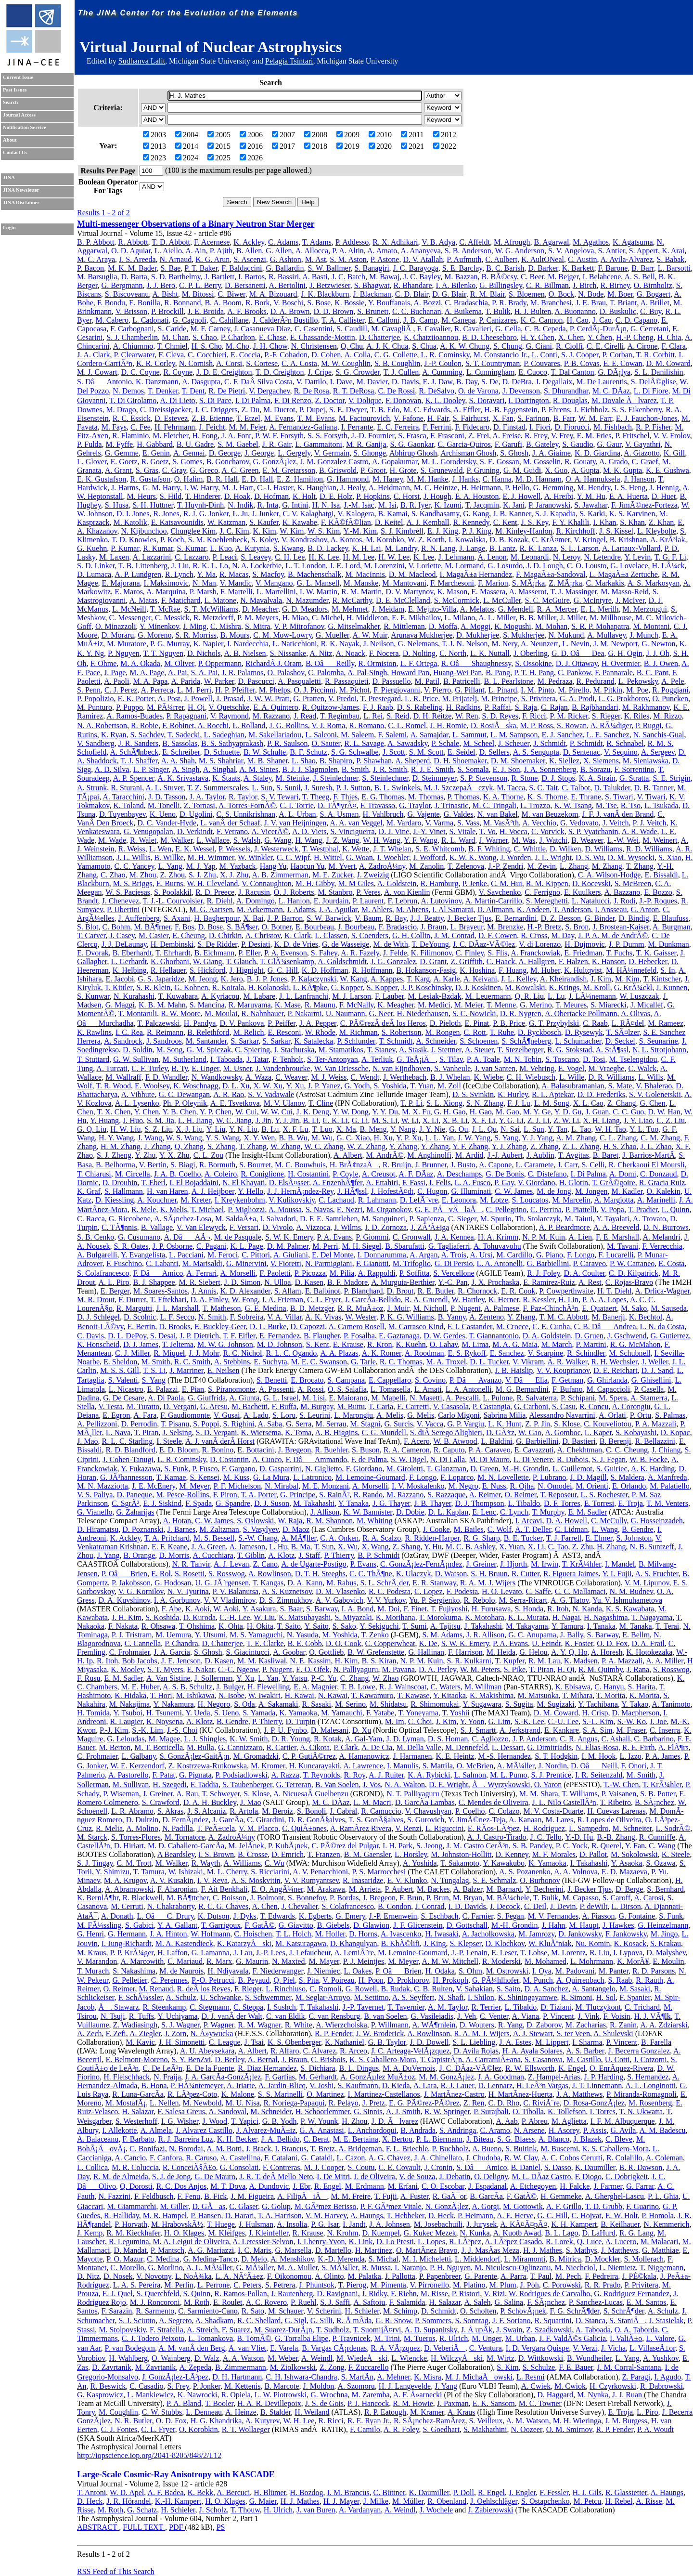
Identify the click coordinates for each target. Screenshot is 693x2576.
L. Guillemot (572, 1469)
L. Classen (331, 935)
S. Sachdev (147, 735)
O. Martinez (325, 2094)
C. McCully (609, 1521)
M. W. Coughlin (346, 363)
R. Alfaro (284, 2051)
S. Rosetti (190, 1573)
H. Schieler (362, 2311)
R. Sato (253, 2311)
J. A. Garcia (172, 1652)
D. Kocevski (591, 883)
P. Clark (346, 1747)
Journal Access (19, 115)
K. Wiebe (488, 1077)
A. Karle (446, 979)
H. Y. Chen (537, 337)
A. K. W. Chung (464, 346)
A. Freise (506, 436)
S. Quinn (196, 2293)
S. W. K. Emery (289, 1237)
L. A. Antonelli (499, 1263)
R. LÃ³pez (465, 2241)
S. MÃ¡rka (528, 583)
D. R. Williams (611, 1077)
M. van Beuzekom (550, 814)
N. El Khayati (243, 1182)
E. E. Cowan (622, 363)
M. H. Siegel (361, 1246)
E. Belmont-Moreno (137, 2059)
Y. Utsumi (210, 1635)
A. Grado (613, 462)
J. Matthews (619, 2250)
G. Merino (536, 1005)
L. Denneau (204, 2412)
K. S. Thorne (547, 797)
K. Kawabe (299, 522)
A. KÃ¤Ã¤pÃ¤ (523, 2224)
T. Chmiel (172, 346)
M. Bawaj (384, 277)
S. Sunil (288, 788)
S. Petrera (280, 2285)
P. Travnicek (351, 2338)
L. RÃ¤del (628, 1023)
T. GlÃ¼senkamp (287, 961)
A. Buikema (463, 311)
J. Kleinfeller (269, 2233)
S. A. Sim (597, 1730)
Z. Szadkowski (549, 2330)
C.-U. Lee (563, 1721)
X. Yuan (511, 1547)
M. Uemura (173, 1635)
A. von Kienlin (407, 892)
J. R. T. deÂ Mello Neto (276, 2176)
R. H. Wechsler (614, 1362)
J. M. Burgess (626, 2421)
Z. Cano (265, 1564)
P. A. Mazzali (655, 1424)
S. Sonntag (471, 2320)
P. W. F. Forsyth (279, 436)
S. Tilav (451, 1059)
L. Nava (118, 1432)
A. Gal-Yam (363, 1739)
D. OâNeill (594, 1766)
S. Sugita (519, 1704)
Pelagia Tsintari (289, 61)
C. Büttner (389, 2492)
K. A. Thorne (503, 797)
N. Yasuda (302, 1635)
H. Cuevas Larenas (616, 1811)
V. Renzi (408, 1828)
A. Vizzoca (313, 1227)
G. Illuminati (471, 1191)
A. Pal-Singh (367, 672)
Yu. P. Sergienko (434, 1600)
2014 (186, 146)
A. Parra (513, 2276)
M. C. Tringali (494, 805)
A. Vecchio (539, 823)
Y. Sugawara (481, 1704)
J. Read (305, 716)
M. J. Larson (351, 996)
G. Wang (277, 840)
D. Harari (239, 2215)
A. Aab (506, 2121)
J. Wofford (429, 857)
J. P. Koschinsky (426, 987)
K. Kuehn (411, 1344)
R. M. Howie (413, 2403)
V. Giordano (536, 1182)
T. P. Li (411, 1103)
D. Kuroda (199, 1617)
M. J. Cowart (97, 372)
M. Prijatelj (459, 698)
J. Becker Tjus (470, 918)
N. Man (204, 583)
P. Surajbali (491, 2111)
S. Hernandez (647, 2077)
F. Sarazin (117, 2311)
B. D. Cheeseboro (489, 337)
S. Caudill (351, 329)
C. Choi (420, 1721)
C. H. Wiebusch (531, 1077)
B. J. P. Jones (267, 979)
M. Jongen (591, 1191)
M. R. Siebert (199, 1282)
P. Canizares (497, 320)
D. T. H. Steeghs (320, 1573)
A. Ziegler (145, 2033)
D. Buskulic (618, 311)
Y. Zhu (145, 1155)
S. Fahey (324, 953)
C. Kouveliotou (607, 1424)
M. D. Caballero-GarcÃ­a (186, 1846)
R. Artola (244, 1811)
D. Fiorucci (572, 427)
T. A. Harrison (280, 2215)
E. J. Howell (521, 496)
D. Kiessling (114, 1200)
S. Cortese (262, 363)
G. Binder (600, 918)
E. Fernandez (279, 1336)
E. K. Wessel (195, 849)
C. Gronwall (412, 1237)
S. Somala (473, 769)
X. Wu (348, 1547)
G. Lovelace (629, 566)
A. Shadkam (214, 2320)
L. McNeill (129, 609)
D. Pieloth (445, 1023)
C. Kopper (347, 987)
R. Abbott (133, 242)
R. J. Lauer (458, 2085)
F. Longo (580, 1255)
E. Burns (169, 883)
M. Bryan (467, 1898)
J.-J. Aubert (505, 1155)
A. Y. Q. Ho (569, 1652)
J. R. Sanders (138, 743)
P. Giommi (372, 1237)
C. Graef (644, 462)
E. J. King (442, 531)
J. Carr (567, 1165)
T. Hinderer (202, 496)
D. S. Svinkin (473, 1094)
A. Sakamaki (278, 1704)
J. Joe (658, 1721)
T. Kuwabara (178, 996)
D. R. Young (290, 1739)
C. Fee (140, 427)
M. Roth (196, 2302)
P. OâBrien (124, 1573)
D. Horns (363, 1934)
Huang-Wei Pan (457, 672)
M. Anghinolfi (429, 1155)
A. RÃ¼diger (610, 725)
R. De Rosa (311, 391)
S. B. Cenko (95, 1237)
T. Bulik (498, 311)
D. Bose (210, 927)
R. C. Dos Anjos (181, 2186)
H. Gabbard (155, 444)
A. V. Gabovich (339, 1600)
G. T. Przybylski (554, 1023)
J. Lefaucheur (310, 1952)
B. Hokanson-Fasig (426, 970)
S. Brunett (372, 311)
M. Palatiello (670, 1486)
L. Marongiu (353, 1415)
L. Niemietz (617, 2267)
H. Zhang (611, 1547)
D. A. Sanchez (547, 1989)
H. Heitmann (481, 488)
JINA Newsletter (21, 190)
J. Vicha (613, 2348)
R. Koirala (228, 987)
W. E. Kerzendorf (137, 1766)
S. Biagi (182, 1165)
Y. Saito (316, 1626)
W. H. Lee (298, 2421)
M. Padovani (575, 1971)
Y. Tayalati (612, 1219)
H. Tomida (93, 1713)
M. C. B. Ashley (470, 1547)
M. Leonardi (530, 557)
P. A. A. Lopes (604, 1299)
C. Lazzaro (191, 557)
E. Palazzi (162, 1389)
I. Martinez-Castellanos (384, 2094)
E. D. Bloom (178, 1450)
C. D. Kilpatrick (633, 1273)
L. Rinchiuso (286, 1989)
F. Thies (345, 797)
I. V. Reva (212, 1880)
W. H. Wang (381, 840)
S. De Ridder (217, 944)
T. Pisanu (175, 1424)
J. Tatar (257, 1059)
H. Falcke (575, 2186)
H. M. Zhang (121, 1146)
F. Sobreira (247, 1317)
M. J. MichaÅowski (479, 2377)
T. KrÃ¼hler (581, 1564)
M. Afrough (512, 242)
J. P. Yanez (324, 1086)
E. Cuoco (532, 372)
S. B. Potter (657, 1794)
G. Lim (499, 1721)
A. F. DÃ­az (415, 1174)
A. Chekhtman (579, 1450)
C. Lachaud (336, 1200)
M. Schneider (271, 2111)
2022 (444, 146)
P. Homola (658, 2215)
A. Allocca (311, 251)
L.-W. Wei (623, 840)
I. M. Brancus (348, 2492)
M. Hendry (593, 488)
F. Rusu (89, 1678)
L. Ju (240, 514)
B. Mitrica (565, 2259)
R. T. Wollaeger (246, 2429)
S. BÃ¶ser (242, 927)
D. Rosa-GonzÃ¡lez (594, 2103)
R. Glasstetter (626, 2492)
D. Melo (254, 2259)
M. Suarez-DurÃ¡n (283, 2330)
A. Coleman (664, 2158)
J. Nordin (552, 1766)
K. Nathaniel (344, 2042)
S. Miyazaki (353, 1617)
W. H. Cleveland (212, 883)
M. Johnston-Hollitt (461, 1854)
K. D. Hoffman (325, 970)
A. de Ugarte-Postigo (313, 1564)
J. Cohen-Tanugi (128, 1459)
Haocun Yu (307, 866)
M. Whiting (374, 1521)
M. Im (394, 1721)
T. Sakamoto (459, 1863)
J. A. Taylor (207, 797)
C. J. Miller (132, 1353)
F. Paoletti (275, 1273)
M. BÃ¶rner (152, 927)
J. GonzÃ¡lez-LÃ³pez (175, 2377)
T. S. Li (154, 1370)
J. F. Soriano (511, 2320)
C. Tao (558, 1547)
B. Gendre (638, 1529)
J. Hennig (664, 488)
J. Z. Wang (342, 840)
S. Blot (87, 927)
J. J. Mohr (204, 1353)
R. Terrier (485, 2007)
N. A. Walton (405, 1784)
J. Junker (265, 514)
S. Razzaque (446, 1495)
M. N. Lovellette (503, 1477)
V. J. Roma (328, 725)
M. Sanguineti (383, 1219)
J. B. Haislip (514, 1370)
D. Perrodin (139, 1424)
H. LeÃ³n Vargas (542, 2085)
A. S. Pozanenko (525, 1872)
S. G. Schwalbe (355, 752)
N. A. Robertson (102, 725)
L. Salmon (470, 1775)
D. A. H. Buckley (209, 1802)
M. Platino (469, 2285)
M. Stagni (365, 1424)
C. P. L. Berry (200, 285)
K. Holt (304, 496)
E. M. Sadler (587, 1512)
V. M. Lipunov (647, 1583)
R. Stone (524, 778)
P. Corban (617, 355)
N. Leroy (566, 557)
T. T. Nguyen (163, 653)
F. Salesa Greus (181, 2111)
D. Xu (361, 1730)
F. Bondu (111, 303)
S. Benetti (272, 1380)
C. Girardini (265, 1820)
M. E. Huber (140, 1687)
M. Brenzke (505, 927)
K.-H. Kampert (178, 2501)
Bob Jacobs (139, 1661)
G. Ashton (285, 259)
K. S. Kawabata (630, 1609)
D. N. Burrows (666, 1227)
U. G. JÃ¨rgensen (222, 1583)
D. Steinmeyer (434, 778)
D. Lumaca (94, 574)
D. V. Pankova (241, 1023)
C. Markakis (605, 583)
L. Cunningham (490, 372)
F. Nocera (384, 653)
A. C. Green (239, 470)
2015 (219, 146)
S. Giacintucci (248, 1652)
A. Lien (580, 1237)
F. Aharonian (177, 1889)
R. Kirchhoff (575, 531)
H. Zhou (354, 2121)
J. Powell (198, 698)
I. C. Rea (129, 1032)
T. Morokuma (440, 1617)
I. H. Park (397, 1846)
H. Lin (568, 1299)
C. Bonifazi (147, 2148)
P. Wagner (219, 2025)
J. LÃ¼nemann (592, 996)
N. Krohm (343, 2233)
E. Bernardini (516, 918)
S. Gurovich (425, 1820)
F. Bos (184, 927)
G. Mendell (515, 609)
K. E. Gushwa (667, 470)
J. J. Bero (161, 285)
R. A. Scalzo (381, 1538)
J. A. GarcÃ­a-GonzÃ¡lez (223, 2077)
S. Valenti (123, 1380)
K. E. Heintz (455, 1756)
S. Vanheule (452, 1068)
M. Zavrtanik (155, 2367)
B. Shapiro (336, 761)
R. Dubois (572, 1459)
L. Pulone (498, 1398)
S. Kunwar (93, 996)
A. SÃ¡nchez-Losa (182, 1219)
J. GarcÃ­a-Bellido (372, 1299)
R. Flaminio (130, 436)
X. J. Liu (189, 1129)
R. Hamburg (440, 883)
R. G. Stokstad (569, 1050)
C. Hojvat (586, 2215)
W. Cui (246, 1112)
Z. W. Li (566, 1120)
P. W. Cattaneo (632, 1263)
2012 (444, 135)
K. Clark (297, 935)
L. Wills (650, 1077)
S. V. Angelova (571, 251)
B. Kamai (392, 514)
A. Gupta (585, 470)
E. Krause (348, 1344)
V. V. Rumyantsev (311, 1880)
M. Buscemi (559, 2148)
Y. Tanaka (353, 1503)
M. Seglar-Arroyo (322, 1997)
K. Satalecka (313, 1041)
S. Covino (430, 1380)
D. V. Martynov (409, 592)
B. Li (311, 1120)
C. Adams (283, 242)
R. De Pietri (226, 391)
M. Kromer (268, 1766)
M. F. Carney (210, 329)
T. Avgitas (573, 1155)
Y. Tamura (567, 1626)
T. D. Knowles (134, 540)
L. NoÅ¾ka (193, 2276)
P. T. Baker (201, 268)
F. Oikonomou (289, 2276)
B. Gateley (542, 444)
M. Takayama (527, 1626)
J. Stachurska (294, 1050)
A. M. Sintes (258, 769)
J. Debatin (454, 2176)
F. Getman (567, 1380)
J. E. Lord (345, 566)
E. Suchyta (270, 1362)
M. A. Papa (150, 681)
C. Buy (650, 311)
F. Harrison (465, 1652)
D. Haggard (555, 2395)
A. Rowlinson (269, 1573)
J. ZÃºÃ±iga (430, 1227)
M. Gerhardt (318, 2077)
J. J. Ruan (627, 2395)
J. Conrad (429, 1906)
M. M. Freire (351, 2196)
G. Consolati (239, 2167)
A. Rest (590, 1282)
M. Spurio (496, 1219)
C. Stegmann (210, 2007)
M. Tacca (511, 788)
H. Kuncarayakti (314, 1766)
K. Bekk (200, 2492)
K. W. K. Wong (472, 857)
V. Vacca (430, 1424)
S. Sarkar (244, 1041)
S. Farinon (533, 418)
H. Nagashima (606, 1617)
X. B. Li (454, 1120)
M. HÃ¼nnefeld (631, 970)
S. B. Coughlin (397, 363)
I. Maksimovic (166, 583)
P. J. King (476, 531)
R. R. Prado (603, 2285)
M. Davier (372, 382)
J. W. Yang (474, 1138)
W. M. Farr (595, 418)
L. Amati (428, 1389)
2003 (154, 135)
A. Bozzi (427, 303)
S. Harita (641, 1687)
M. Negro (463, 1486)
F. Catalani (280, 2158)
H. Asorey (564, 2130)
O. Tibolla (528, 2111)
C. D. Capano (636, 320)
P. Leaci (225, 557)
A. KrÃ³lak (667, 540)
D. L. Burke (268, 1326)
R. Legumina (129, 2241)
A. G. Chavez (389, 2158)
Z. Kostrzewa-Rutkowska (207, 1766)
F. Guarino (642, 2206)
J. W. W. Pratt (268, 698)
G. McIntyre (593, 600)
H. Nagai (566, 1617)
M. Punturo (94, 707)
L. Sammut (469, 735)
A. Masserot (528, 592)
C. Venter (494, 2016)
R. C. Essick (132, 418)
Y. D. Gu (568, 1112)
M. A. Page (146, 672)
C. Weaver (291, 1077)
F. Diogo (588, 2176)
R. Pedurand (596, 681)
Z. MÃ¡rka (565, 583)
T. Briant (623, 303)
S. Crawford (161, 1802)
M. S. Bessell (213, 1538)
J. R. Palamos (242, 672)
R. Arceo (353, 2051)
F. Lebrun (402, 901)
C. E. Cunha (551, 1326)
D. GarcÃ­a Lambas (425, 1802)
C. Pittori (256, 1255)
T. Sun (324, 1547)
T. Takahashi (318, 2007)
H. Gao (481, 1112)
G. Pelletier (129, 1980)
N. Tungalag (450, 1880)
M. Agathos (591, 242)
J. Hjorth (513, 1564)
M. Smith (155, 1362)
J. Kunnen (671, 987)
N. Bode (590, 294)
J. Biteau (479, 2139)
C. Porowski (562, 2285)
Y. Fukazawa (140, 1469)
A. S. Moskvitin (255, 1880)
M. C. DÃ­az (611, 391)
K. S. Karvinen (632, 514)
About (9, 140)
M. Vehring (536, 1068)
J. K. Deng (312, 1112)
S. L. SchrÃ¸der (384, 1583)
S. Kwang (288, 548)
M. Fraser (631, 1730)
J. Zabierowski (490, 2510)
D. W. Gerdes (444, 1336)
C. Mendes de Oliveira (493, 1802)
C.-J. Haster (275, 488)
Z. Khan (661, 522)
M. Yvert (341, 866)
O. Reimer (520, 1495)
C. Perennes (169, 1980)
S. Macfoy (268, 574)
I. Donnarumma (382, 1255)
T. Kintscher (661, 979)
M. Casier (153, 935)
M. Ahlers (376, 909)
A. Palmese (501, 1308)
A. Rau (187, 1794)
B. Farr (564, 418)
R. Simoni (576, 1997)
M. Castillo (583, 2059)
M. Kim (627, 979)
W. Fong (244, 1299)
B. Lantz (502, 548)
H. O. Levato (502, 1591)
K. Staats (226, 778)
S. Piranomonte (232, 1389)
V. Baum (368, 918)
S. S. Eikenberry (637, 409)
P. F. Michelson (237, 1486)
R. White (298, 2025)
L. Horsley (411, 1854)
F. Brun (411, 1898)
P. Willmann (390, 2025)
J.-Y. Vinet (429, 831)
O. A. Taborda (636, 2330)
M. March (556, 1344)
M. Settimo (371, 1997)
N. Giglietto (323, 1469)
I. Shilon (481, 1997)
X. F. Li (483, 1120)
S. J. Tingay (95, 1863)
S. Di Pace (215, 400)
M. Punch (538, 1980)
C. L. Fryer (324, 1299)
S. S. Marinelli (280, 2094)
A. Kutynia (252, 548)
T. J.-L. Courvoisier (173, 901)
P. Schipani (578, 1398)
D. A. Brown (290, 311)
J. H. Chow (270, 346)
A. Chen (264, 1906)
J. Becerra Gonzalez (639, 2051)
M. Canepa (458, 320)
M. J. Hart (237, 488)
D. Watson (451, 1573)
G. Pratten (308, 698)
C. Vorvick (548, 831)
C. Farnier (477, 1916)
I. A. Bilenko (455, 285)
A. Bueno (486, 2148)
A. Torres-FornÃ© (247, 805)
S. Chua (424, 346)
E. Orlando (629, 1486)
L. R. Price (421, 698)
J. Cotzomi (650, 2059)
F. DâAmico (158, 1273)
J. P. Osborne (172, 1246)
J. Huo (133, 1120)
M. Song (169, 1050)
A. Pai (177, 672)
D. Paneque (134, 1495)
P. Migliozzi (246, 1209)
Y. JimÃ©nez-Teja (476, 1820)
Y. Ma (206, 574)
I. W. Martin (318, 592)
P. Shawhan (374, 761)
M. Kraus (91, 1952)
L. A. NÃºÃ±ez (239, 2276)
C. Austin (582, 259)
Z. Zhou (172, 875)
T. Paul (541, 2276)
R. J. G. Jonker (206, 514)
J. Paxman (453, 2403)
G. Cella (508, 329)
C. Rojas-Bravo (629, 1282)
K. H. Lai (366, 548)
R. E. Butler (435, 1291)
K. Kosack (630, 1943)
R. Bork (257, 303)
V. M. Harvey (325, 2215)
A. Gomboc (563, 1432)
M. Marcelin (571, 1200)
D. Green (484, 1469)
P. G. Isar (325, 2224)
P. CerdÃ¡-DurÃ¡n (598, 329)
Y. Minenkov (159, 626)
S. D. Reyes (500, 716)
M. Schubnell (629, 1353)
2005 (219, 135)
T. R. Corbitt (655, 355)
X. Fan (502, 418)
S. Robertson (402, 1032)
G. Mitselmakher (354, 626)
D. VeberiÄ (444, 2348)
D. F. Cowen (497, 935)
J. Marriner (186, 1370)
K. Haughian (316, 488)
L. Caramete (534, 1165)
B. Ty (179, 1068)
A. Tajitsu (445, 1626)
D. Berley (229, 2059)
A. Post (168, 698)
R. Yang (510, 2025)
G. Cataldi (317, 2158)
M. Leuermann (488, 996)
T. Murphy (548, 1512)
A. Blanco (553, 2139)
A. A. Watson (243, 2358)
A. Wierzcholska (341, 2025)
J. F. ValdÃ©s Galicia (572, 2338)
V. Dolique (365, 400)
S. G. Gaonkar (412, 444)
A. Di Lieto (177, 400)
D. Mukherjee (477, 635)
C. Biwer (231, 294)
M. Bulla (200, 1747)
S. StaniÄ (627, 2320)
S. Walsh (246, 840)
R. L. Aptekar (552, 1094)
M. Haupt (583, 1925)
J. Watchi (553, 840)
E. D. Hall (257, 479)
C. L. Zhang (618, 1138)
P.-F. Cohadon (286, 355)
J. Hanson (639, 479)
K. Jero (232, 979)
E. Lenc (484, 1512)
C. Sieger (462, 1219)
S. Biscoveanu (127, 294)
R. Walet (143, 840)
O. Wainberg (171, 2358)
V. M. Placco (258, 1828)
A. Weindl (317, 2358)
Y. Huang (104, 1120)
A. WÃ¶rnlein (434, 2025)
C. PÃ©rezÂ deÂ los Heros (383, 1023)
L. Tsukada (661, 805)
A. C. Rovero (266, 2302)
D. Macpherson (636, 1713)
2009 (347, 135)
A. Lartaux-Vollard (631, 548)
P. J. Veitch (650, 823)
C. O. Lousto (587, 566)
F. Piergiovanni (396, 690)
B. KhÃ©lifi (400, 1943)
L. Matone (220, 600)
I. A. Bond (358, 1609)
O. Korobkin (198, 2429)
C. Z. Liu (670, 1120)
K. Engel (572, 2068)
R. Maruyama (250, 1005)
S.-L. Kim (597, 1721)
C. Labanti (162, 1263)
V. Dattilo (311, 382)
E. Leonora (459, 1200)
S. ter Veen (573, 2033)
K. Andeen (533, 909)
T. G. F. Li (670, 557)
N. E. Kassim (310, 1661)
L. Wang (605, 1529)
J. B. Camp (420, 320)
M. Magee (164, 1739)
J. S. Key (535, 522)
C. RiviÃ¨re (541, 2103)
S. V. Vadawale (271, 1094)
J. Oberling (530, 653)
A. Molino (142, 1828)
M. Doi (388, 1609)
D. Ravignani (337, 2293)
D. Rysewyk (584, 1032)
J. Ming (194, 626)
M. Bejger (563, 277)
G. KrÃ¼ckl (633, 987)
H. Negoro (214, 1704)
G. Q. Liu (91, 1129)
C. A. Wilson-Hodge (609, 875)
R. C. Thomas (401, 1362)
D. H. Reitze (432, 716)
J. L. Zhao (656, 1146)
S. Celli (592, 1165)
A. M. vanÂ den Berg (191, 2348)
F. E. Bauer (576, 2367)
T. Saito (289, 1626)
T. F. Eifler (239, 1336)
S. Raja (526, 707)
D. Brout (399, 1291)
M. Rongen (442, 1032)
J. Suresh (319, 788)
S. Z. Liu (158, 1129)
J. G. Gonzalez (393, 961)
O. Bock (561, 294)
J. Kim (600, 979)
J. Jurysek (481, 2224)
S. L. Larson (580, 548)
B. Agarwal (551, 242)
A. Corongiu (631, 1406)
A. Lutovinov (441, 901)
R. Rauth (649, 1980)
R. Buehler (331, 1450)
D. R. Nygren (520, 1013)
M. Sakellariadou (274, 735)
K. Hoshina (477, 970)
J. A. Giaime (551, 453)
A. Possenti (276, 1389)
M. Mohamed (545, 1961)
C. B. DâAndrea (605, 1326)
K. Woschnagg (195, 1086)
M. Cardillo (514, 1255)
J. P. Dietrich (199, 1336)
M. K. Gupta (622, 470)
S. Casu (564, 1406)
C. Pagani (211, 1246)
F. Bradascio (397, 927)
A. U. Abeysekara (207, 2051)
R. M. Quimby (600, 1669)
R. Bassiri (284, 277)
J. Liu (180, 566)
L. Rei (373, 716)
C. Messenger (130, 618)
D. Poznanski (142, 1529)
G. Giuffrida (207, 1398)
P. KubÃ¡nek (288, 1846)
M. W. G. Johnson (225, 1344)
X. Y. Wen (259, 1138)
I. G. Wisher (180, 2121)
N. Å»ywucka (211, 2033)
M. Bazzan (460, 277)
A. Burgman (672, 927)
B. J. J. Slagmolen (310, 769)
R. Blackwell (143, 1898)
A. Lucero (621, 2241)
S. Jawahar (590, 505)
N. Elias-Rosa (597, 1747)
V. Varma (439, 823)
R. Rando (367, 1495)
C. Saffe (538, 1591)
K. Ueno (163, 814)
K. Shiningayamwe (527, 1997)
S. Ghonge (369, 453)
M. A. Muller (297, 2267)
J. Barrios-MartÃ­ (648, 1155)
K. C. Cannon (542, 320)
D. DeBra (517, 382)
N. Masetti (426, 1398)
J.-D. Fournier (373, 436)
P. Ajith (221, 251)
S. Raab (620, 1980)
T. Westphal (320, 849)
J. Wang (150, 1138)
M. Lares (559, 1820)
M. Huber (545, 970)
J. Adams (301, 909)
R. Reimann (165, 1032)
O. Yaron (548, 1784)
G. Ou (458, 1129)
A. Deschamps (459, 1174)
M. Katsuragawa (300, 1943)
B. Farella (656, 2042)
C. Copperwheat (390, 1643)
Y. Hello (250, 1191)
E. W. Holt (621, 2215)
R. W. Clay (521, 2158)
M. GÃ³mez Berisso (326, 2206)
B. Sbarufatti (404, 1246)
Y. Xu (295, 1086)
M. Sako (634, 1308)
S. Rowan (572, 725)
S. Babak (671, 259)
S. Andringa (457, 2130)
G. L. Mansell (318, 583)
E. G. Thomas (382, 797)
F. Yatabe (380, 1713)
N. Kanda (587, 1609)
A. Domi (622, 1174)
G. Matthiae (660, 2250)
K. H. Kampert (574, 2224)
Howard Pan (410, 672)
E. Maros (129, 592)
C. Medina (163, 2259)
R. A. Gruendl (426, 1299)
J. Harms (125, 488)
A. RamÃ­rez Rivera (361, 1828)
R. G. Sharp (481, 1538)
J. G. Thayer (391, 1503)
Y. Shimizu (112, 1872)
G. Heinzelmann (663, 1925)
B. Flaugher (322, 1336)
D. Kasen (309, 1282)
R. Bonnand (182, 303)
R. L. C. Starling (127, 1441)
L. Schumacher (578, 1041)
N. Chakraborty (171, 1906)
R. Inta (268, 505)
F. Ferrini (437, 427)
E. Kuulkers (582, 892)
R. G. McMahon (635, 1344)
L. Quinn (676, 1209)
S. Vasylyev (261, 1529)
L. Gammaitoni (318, 444)
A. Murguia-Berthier (402, 1282)
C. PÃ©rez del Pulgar (345, 1846)
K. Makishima (492, 1695)
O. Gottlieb (326, 1652)
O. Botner (277, 927)
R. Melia (109, 1828)
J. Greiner (481, 1564)
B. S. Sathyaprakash (232, 743)
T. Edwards (277, 1916)
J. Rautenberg (292, 2293)
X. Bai (254, 918)
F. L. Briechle (407, 2148)
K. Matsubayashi (305, 1617)
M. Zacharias (585, 2025)
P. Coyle (345, 1174)
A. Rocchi (213, 725)
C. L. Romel (407, 725)
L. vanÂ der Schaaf (230, 823)
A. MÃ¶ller (298, 1538)
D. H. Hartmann (237, 2377)
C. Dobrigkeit (626, 2176)
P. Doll (463, 2492)
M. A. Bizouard (273, 294)
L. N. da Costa (662, 1326)
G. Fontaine (637, 1916)
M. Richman (358, 1032)
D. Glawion (371, 1925)
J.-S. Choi (182, 1730)
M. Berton (115, 1747)
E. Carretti (413, 1406)
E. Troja (630, 1503)
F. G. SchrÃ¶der (575, 2311)
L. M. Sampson (514, 735)
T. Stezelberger (520, 1050)
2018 (315, 146)
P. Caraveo (589, 1263)
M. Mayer (323, 1961)
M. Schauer (285, 2311)
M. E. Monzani (325, 1486)
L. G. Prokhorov (624, 698)
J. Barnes (181, 1529)
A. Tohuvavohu (497, 1246)
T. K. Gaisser (656, 953)
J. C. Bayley (421, 277)
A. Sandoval (227, 2111)
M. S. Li (385, 1120)
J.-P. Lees (270, 1952)
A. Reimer (484, 1495)
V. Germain (331, 453)
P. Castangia (491, 1406)
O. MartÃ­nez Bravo (427, 2250)
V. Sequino (621, 752)
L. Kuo (220, 548)
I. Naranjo (410, 2267)
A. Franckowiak (535, 953)
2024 (186, 158)
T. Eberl (153, 1182)
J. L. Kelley (519, 979)
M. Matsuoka (537, 1695)
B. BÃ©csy (499, 277)
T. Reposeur (558, 1495)
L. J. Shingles (205, 1739)
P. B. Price (509, 1023)
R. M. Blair (487, 294)
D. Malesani (329, 1730)
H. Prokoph (450, 1980)
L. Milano (459, 618)
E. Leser (504, 1952)
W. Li (410, 1120)
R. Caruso (201, 2158)
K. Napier (208, 644)
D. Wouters (477, 2025)
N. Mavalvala (261, 600)
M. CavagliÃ (392, 329)
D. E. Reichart (615, 1370)
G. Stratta (634, 778)
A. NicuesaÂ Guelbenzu (310, 1794)
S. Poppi (206, 1424)
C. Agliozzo (490, 1739)
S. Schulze (539, 2367)
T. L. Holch (293, 1934)
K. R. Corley (155, 363)
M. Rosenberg (650, 2103)
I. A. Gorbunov (177, 1600)
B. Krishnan (628, 540)
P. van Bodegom (130, 2348)
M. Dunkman (668, 944)
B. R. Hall (222, 479)
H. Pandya (200, 1023)
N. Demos (128, 391)
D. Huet (664, 496)
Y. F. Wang (420, 840)
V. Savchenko (500, 892)
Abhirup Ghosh (413, 453)
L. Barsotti (674, 268)
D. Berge (629, 1889)
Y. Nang (402, 1129)
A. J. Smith (403, 2111)
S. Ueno (226, 1713)
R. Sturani (126, 788)
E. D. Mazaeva (624, 1872)
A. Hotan (177, 1521)
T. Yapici (244, 2121)
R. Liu (599, 1952)
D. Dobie (410, 1512)
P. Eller (249, 953)
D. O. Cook (343, 1643)
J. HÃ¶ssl (352, 1191)
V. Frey (562, 436)
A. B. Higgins (336, 1432)
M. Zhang (607, 866)
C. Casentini (314, 329)
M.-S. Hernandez (504, 1756)
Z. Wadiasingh (135, 2025)
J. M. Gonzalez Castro (334, 462)
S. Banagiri (372, 268)
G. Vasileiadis (432, 2016)
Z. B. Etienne (212, 418)
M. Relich (248, 1032)
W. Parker (219, 681)
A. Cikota (315, 1747)
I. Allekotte (119, 2130)
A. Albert (348, 1155)
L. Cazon (351, 2158)
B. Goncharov (227, 462)
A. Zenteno (486, 1317)
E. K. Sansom (494, 2403)
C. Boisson (229, 1898)
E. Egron (116, 1415)
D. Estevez (171, 418)
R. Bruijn (397, 1165)
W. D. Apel (127, 2492)
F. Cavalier (433, 329)
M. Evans (279, 418)
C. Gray (174, 470)
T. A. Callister (342, 320)
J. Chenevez (120, 901)
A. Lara (425, 2085)
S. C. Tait (543, 788)
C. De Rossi (396, 391)
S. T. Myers (165, 1669)
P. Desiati (255, 944)
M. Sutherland (184, 1059)
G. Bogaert (653, 294)
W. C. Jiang (234, 1120)
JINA (9, 177)
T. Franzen (324, 1854)
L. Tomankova (210, 2338)
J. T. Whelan (392, 849)
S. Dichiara (318, 2068)
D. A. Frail (647, 1643)
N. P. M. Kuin (543, 1237)
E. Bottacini (255, 1450)
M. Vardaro (404, 823)
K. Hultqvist (583, 970)
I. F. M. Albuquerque (622, 2121)
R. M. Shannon (329, 1521)
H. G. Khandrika (216, 2421)
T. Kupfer (510, 1661)
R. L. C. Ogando (291, 1353)
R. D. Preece (214, 892)
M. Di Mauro (489, 1459)
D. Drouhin (119, 1182)
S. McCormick (456, 600)
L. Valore (660, 2338)
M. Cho (237, 346)
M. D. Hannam (538, 479)
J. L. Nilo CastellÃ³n (564, 1802)
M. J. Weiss (328, 1077)
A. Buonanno (574, 311)
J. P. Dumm (626, 944)
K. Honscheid (98, 1344)
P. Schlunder (356, 1041)
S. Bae (171, 268)
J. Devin (563, 1906)
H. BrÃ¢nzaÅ (354, 1165)
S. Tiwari (619, 797)
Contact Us (15, 152)
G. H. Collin (411, 935)
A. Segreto (175, 2320)
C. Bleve (618, 2139)
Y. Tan (557, 1129)
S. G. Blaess (516, 2139)
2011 (412, 135)
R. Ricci (330, 2421)
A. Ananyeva (420, 251)
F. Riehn (404, 2293)
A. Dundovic (269, 2186)
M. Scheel (478, 743)
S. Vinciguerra (353, 831)
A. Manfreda (667, 1477)
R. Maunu (320, 1005)
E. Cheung (188, 935)
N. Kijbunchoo (144, 531)
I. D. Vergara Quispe (537, 2348)
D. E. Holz (336, 496)
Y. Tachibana (598, 1704)
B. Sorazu (595, 769)
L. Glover (92, 462)
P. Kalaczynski (313, 979)
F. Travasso (378, 805)
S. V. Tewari (279, 797)
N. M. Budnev (632, 1591)
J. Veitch (616, 823)
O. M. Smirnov (569, 2429)
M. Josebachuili (438, 2224)
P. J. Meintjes (363, 1961)
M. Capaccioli (608, 1389)
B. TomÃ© (254, 2338)
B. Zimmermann (240, 2367)
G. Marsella (293, 2250)
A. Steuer (479, 1050)
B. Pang (498, 672)
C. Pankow (574, 672)
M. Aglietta (569, 2121)
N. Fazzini (114, 2196)
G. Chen (652, 1103)
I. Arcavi (528, 1521)
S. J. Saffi (335, 2302)
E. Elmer (598, 1538)
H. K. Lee (323, 557)
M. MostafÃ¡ (125, 2103)
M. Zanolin (426, 866)
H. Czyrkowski (613, 2386)
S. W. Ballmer (329, 268)
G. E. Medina (265, 1308)
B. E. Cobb (305, 1643)
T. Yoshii (456, 1713)
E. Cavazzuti (534, 1450)
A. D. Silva (111, 769)
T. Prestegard (380, 698)
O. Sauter (325, 743)
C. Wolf (500, 1529)
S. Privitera (538, 698)
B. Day (466, 382)
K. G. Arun (212, 259)
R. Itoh (557, 1609)
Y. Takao (634, 1704)
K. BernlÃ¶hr (98, 1898)
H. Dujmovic (585, 944)
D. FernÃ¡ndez (185, 1820)
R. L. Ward (458, 840)
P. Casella (649, 1389)
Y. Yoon (472, 1721)
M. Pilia (342, 1273)
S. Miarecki (608, 1005)
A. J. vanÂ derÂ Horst (220, 1441)
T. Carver (91, 935)
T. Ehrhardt (173, 953)
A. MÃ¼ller (515, 1766)
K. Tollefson (567, 2111)
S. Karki (592, 514)
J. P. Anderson (534, 1739)
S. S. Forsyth (327, 436)
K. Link (360, 2241)
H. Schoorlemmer (322, 2111)
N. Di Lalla (447, 1459)
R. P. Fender (333, 2033)
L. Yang (170, 866)
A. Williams (242, 1863)
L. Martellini (276, 592)
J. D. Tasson (167, 797)
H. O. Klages (184, 2233)
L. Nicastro (126, 1389)
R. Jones (167, 514)
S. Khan (632, 522)
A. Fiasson (598, 1916)
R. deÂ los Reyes (204, 1989)
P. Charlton (238, 337)
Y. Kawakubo (504, 1863)
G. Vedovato (579, 823)
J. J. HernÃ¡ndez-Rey (300, 1191)
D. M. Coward (668, 363)
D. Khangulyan (353, 1943)
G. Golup (276, 2206)
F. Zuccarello (368, 2367)
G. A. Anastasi (321, 2130)
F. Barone (613, 268)
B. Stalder (275, 2412)
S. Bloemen (527, 294)
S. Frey (178, 2386)
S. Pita (309, 1980)
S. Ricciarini (270, 1872)
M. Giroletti (404, 1469)
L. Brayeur (466, 927)
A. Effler (466, 409)
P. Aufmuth (464, 259)
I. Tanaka (601, 1626)
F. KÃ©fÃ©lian (346, 522)
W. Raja (290, 1521)
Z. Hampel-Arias (554, 2077)
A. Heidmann (389, 488)
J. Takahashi (483, 1626)
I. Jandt (354, 2224)
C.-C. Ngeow (238, 1669)
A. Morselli (238, 1273)
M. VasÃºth (501, 823)
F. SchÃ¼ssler (140, 1997)
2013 (154, 146)
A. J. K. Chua (387, 346)
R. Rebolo (479, 1600)
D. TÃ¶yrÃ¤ (337, 805)
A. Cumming (442, 372)
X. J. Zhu (234, 875)
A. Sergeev (658, 752)
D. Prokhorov (408, 1980)
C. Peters (247, 2285)
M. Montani (651, 626)
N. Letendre (602, 557)
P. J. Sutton (353, 788)
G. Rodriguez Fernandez (631, 2293)
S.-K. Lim (147, 1730)
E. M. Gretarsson (289, 470)
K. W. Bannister (367, 1512)
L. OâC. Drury (165, 1916)
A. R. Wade (639, 831)
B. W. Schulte (265, 752)
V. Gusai (227, 1415)
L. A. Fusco (472, 1182)
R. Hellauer (168, 970)
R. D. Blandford (130, 1450)
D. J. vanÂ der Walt (232, 2016)
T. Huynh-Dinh (200, 505)
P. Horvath (131, 2224)
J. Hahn (553, 1925)
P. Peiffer (281, 1023)
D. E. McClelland (403, 600)
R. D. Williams (649, 849)
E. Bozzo (658, 892)
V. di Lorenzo (540, 944)
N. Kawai (332, 1695)
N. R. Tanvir (191, 1564)
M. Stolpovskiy (122, 2330)
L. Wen (160, 849)
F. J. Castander (469, 1326)
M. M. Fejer (247, 427)
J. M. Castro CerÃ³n (477, 1846)
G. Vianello (94, 1512)
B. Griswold (338, 470)
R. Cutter (525, 1573)
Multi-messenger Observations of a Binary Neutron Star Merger (195, 224)
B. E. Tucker (523, 1538)
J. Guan (597, 1112)
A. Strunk (92, 788)
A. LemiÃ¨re (354, 1952)
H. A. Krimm (498, 1237)
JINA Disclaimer (21, 202)
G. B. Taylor (387, 2042)
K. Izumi (448, 505)
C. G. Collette (395, 355)
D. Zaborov (544, 2025)
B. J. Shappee (154, 1282)
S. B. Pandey (532, 1846)
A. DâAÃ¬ (187, 1237)
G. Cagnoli (189, 320)
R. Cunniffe (657, 1837)
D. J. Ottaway (577, 663)
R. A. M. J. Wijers (488, 1583)
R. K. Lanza (537, 548)
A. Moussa (285, 1209)
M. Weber (283, 2358)
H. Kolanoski (268, 987)
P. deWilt (593, 1906)
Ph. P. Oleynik (185, 1103)
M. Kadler (626, 1191)
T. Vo (487, 831)
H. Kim (346, 1661)
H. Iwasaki (441, 1934)
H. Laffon (172, 1952)
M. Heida (501, 1652)
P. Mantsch (167, 2250)
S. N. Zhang (484, 1103)
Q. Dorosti (136, 2186)
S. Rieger (606, 716)
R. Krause (308, 2233)
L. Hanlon (294, 901)
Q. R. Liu (529, 996)
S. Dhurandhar (566, 391)
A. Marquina (166, 592)
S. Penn (89, 690)
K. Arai (673, 251)
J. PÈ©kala (639, 2276)
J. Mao (87, 1441)
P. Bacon (90, 268)
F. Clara (674, 346)
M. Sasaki (634, 1989)
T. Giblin (251, 1555)
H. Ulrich (278, 2510)
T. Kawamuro (372, 1695)
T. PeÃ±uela (216, 1828)
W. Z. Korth (426, 540)
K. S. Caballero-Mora (382, 2059)
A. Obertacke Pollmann (581, 1013)
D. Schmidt (438, 2311)
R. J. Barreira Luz (185, 2139)
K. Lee (424, 557)
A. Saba (269, 1424)
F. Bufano (567, 1389)
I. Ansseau (611, 909)
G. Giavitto (296, 1925)
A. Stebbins (232, 1362)
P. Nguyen (124, 653)
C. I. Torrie (297, 805)
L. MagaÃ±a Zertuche (623, 574)
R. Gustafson (150, 479)
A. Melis (389, 1415)
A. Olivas (635, 1013)
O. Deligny (491, 2176)
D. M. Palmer (287, 1246)
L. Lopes (431, 2241)
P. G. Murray (170, 644)
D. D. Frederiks (601, 1094)
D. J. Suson (271, 1503)
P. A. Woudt (655, 2429)
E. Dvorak (93, 953)
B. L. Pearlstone (509, 681)
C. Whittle (530, 849)
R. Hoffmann (372, 970)
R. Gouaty (580, 462)
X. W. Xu (268, 1086)
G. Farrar (640, 2186)
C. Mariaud (185, 1961)
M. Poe (637, 690)
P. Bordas (344, 1898)
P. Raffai (498, 707)
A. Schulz (181, 1997)
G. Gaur (609, 444)
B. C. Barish (505, 268)
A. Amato (382, 251)
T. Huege (221, 2224)
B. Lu (270, 1129)
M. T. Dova (227, 2186)
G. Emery (350, 1916)
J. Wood (214, 2121)
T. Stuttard (93, 1059)
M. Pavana (398, 1669)
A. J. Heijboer (213, 1191)
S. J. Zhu (202, 875)
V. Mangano (274, 583)
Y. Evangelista (143, 1255)
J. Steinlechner (336, 778)
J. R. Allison (485, 1635)
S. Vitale (462, 831)
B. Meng (373, 1129)
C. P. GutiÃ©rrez (309, 1756)
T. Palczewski (158, 1023)
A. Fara (144, 1415)
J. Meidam (388, 609)
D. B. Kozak (508, 540)
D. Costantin (229, 1459)
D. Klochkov (505, 1943)
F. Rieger (248, 1989)
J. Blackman (372, 294)
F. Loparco (457, 1477)
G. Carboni (531, 1406)
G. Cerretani (649, 329)
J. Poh (529, 2285)
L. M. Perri (194, 690)
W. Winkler (255, 857)
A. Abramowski (129, 1889)
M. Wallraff (123, 1077)
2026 (251, 158)
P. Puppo (129, 707)
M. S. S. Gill (119, 1370)
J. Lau (242, 1952)
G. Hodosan (172, 1583)
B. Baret (605, 1155)
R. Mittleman (404, 626)
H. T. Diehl (614, 1291)
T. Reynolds (321, 1775)
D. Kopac (675, 1432)
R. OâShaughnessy (476, 663)
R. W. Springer (447, 2111)
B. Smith (355, 769)
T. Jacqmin (482, 505)
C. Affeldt (474, 242)
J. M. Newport (615, 644)
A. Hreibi (558, 496)
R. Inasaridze (363, 1880)
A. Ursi (481, 1255)
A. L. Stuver (164, 788)
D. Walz (206, 2358)
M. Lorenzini (384, 566)
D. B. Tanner (653, 788)
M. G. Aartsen (211, 909)
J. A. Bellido (280, 2139)
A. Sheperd (412, 761)
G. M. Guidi (522, 470)
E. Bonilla (144, 303)
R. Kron (379, 1344)
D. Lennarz (495, 2085)
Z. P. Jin (537, 1424)
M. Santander (206, 1041)
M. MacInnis (365, 574)
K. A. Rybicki (429, 1775)
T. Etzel (248, 418)
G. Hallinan (426, 1652)
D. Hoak (237, 496)
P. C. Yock (572, 1846)
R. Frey (536, 436)
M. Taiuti (579, 1219)
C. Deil (535, 1906)
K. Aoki (197, 1609)
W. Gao (529, 1432)
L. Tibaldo (524, 1503)
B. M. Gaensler (367, 1854)
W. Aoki (226, 1609)
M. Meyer (194, 1486)
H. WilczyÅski (457, 2358)
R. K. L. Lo (210, 566)
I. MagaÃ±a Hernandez (476, 574)
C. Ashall (616, 1739)
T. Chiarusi (94, 1174)
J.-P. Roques (658, 901)
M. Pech (568, 2276)
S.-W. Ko (631, 1721)
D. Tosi (594, 1059)
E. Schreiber (181, 752)
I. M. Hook (598, 1756)
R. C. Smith (192, 1362)
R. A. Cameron (407, 1450)
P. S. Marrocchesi (379, 1872)
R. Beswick (108, 2386)
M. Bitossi (198, 294)
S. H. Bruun (489, 1573)
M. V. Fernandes (553, 1916)
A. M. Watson (527, 2421)
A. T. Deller (533, 1529)
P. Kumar (125, 548)
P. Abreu (535, 2121)
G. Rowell (361, 1989)
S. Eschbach (439, 1916)
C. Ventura (485, 2348)
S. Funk (176, 1469)
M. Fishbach (612, 427)
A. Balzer (468, 1889)
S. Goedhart (441, 2429)
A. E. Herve (515, 2215)
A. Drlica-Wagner (662, 1291)
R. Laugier (126, 1721)
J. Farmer (607, 2186)
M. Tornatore (185, 1837)
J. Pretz (373, 2103)
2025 (219, 158)
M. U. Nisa (242, 2103)
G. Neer (381, 1013)
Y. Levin (637, 557)
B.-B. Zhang (616, 1837)
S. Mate (620, 1086)
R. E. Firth (638, 1747)
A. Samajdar (429, 735)
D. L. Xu (236, 1086)
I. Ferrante (357, 427)
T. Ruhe (501, 1032)
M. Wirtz (500, 2358)
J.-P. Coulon (443, 363)
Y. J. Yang (537, 1138)
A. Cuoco (267, 1459)
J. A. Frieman (282, 1299)
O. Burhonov (540, 1880)
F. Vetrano (232, 831)
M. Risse (434, 2293)
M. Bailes (469, 1529)
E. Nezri (349, 1209)
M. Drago (121, 409)
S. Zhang (221, 1146)
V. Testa (110, 1406)
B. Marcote (281, 2386)
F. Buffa (284, 1406)
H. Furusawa (491, 1609)
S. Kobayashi (636, 1432)
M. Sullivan (131, 1784)
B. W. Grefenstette (375, 1652)
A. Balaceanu (97, 2139)
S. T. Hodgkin (556, 1756)
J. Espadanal (487, 2186)
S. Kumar (191, 548)
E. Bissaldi (661, 875)
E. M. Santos (647, 2302)
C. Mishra (225, 626)
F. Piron (225, 1495)
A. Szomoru (355, 2386)
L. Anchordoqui (372, 2130)
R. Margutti (134, 1308)
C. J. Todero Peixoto (153, 2338)
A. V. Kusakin (171, 1880)
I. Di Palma (252, 400)
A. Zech (89, 2033)
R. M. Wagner (259, 2025)
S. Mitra (257, 626)
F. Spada (198, 1503)
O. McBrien (475, 1766)
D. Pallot (593, 1854)
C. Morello (127, 2267)
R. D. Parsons (653, 1971)
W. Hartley (468, 1299)
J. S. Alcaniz (206, 1811)
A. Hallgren (536, 961)
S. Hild (170, 496)
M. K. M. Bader (132, 268)
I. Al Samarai (452, 909)
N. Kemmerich (666, 2224)
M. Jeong (202, 979)
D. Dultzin (142, 1820)
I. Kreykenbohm (240, 1200)
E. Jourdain (331, 901)
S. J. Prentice (551, 1775)
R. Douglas (570, 400)
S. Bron (577, 927)
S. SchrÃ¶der (623, 2311)
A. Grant (118, 470)
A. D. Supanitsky (431, 2330)
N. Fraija (167, 2077)
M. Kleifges (226, 2233)
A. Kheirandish (563, 979)
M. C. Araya (96, 259)
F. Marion (493, 583)
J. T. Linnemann (597, 2085)
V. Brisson (131, 311)
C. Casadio (146, 2386)
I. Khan (604, 522)
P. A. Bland (184, 2403)
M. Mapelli (388, 1398)
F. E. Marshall (617, 1237)
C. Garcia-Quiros (463, 444)
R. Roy (354, 1775)
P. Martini (591, 1344)
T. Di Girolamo (132, 400)
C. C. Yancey (134, 866)
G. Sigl (295, 2320)
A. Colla (357, 355)
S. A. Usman (339, 814)
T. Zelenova (466, 866)
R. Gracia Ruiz (662, 1182)
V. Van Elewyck (201, 1227)
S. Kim (507, 2367)
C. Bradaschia (466, 303)
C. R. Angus (578, 1739)
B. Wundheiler (589, 2358)
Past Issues (14, 89)
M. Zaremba (371, 2395)
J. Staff (309, 1555)
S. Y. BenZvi (191, 2059)
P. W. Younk (319, 2121)
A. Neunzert (539, 644)
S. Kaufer (264, 522)
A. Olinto (329, 2276)
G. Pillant (469, 690)
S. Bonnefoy (307, 1898)
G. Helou (533, 1652)
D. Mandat (130, 2250)
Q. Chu (352, 346)
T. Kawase (413, 1695)
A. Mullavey (606, 635)
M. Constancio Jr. (501, 355)
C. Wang (662, 1846)
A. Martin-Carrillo (493, 901)
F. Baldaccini (241, 268)
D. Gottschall (467, 1925)
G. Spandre (233, 1503)
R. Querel (606, 1846)
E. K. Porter (135, 698)
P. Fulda (89, 444)
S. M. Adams (442, 1635)
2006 (251, 135)
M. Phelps (274, 690)
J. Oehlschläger (493, 2501)
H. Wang (308, 840)
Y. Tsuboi (127, 1713)
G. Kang (476, 514)
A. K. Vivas (323, 1317)
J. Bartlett (219, 277)
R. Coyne (178, 372)
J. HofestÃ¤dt (392, 1191)
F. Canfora (166, 2158)
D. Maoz (295, 1529)
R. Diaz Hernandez (267, 2068)
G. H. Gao (450, 1112)
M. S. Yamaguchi (256, 1635)
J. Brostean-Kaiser (620, 927)
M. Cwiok (570, 2386)
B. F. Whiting (489, 849)
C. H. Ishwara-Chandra (301, 2377)
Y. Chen (600, 337)
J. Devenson (521, 391)
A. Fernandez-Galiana (303, 427)
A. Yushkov (661, 2358)
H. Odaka (440, 1971)
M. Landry (401, 548)
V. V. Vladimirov (229, 1600)
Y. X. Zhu (174, 1155)
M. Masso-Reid (625, 592)
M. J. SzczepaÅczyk (458, 788)
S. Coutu (361, 2167)
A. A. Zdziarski (664, 2025)
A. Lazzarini (151, 557)
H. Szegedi (169, 1784)
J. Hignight (247, 970)
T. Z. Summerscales (217, 788)
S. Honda (528, 1609)
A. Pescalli (462, 1398)
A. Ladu (256, 1415)
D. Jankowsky (580, 1934)
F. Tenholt (287, 1059)
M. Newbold (202, 2103)
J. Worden (515, 857)
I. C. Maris (254, 2250)
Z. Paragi (636, 2377)
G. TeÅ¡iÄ (416, 1059)
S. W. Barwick (329, 918)
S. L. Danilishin (658, 372)
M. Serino (350, 1704)
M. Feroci (222, 1255)
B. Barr (642, 268)
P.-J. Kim (114, 1730)
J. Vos (372, 1784)
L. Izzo (630, 1756)
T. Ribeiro (615, 1802)
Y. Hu (433, 1547)
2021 (412, 146)
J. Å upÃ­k (476, 2330)
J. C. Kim (234, 531)
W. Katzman (226, 522)
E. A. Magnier (315, 1687)
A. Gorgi (485, 2206)
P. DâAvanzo (475, 1380)
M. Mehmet (350, 609)
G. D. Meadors (305, 609)
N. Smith (212, 1317)
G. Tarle (363, 1362)
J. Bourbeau (356, 927)
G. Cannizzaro (240, 1747)
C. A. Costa (299, 363)
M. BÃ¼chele (507, 1898)
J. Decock (505, 1906)
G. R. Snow (393, 2320)
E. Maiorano (348, 1398)
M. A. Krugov (125, 1880)
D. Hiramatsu (97, 1529)
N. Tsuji (113, 2016)
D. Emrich (287, 1854)
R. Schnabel (624, 743)
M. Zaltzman (219, 1529)
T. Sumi (414, 1626)
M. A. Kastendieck (184, 1943)
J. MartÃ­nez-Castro (454, 2094)
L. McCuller (502, 600)
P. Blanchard (363, 1291)
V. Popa (612, 1209)
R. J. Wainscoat (403, 1687)
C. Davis (90, 1336)
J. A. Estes (515, 2042)
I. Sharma (587, 2042)
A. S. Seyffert (413, 1997)
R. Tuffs (141, 2016)
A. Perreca (157, 690)
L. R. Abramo (132, 1811)
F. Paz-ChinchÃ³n (550, 1308)
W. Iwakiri (264, 1695)
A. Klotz (281, 1555)
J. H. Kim (126, 1617)
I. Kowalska (467, 540)
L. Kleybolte (656, 531)
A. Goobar (289, 1652)
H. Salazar (138, 2111)
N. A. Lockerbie (257, 566)
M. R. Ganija (366, 444)
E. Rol (161, 1573)
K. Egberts (315, 1916)
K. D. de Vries (296, 944)
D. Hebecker (648, 961)
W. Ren (466, 716)
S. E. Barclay (462, 268)
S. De (490, 382)
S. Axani (177, 918)
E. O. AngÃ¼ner (277, 1889)
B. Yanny (452, 1317)
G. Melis (420, 1415)
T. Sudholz (332, 2330)
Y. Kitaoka (449, 1695)
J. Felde (395, 953)
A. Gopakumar (394, 462)
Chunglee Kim (193, 531)
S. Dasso (557, 2167)
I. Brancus (291, 2148)
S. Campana (346, 1380)
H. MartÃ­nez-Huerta (520, 2094)
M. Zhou (142, 875)
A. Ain (195, 251)
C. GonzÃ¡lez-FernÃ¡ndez (421, 1564)
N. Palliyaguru (355, 1669)
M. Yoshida (339, 1635)
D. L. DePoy (127, 1336)
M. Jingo (664, 1934)
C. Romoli (325, 1989)
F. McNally (356, 1005)
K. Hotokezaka (649, 1652)
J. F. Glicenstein (418, 1925)
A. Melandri (661, 1237)
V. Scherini (324, 2311)
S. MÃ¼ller (339, 2267)
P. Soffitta (414, 1273)
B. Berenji (615, 1441)
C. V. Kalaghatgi (308, 514)
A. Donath (117, 1916)
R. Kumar (158, 548)
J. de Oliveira (374, 2176)
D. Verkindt (195, 831)
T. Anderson (572, 909)
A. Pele (672, 681)
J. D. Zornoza (386, 1227)
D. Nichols (203, 653)
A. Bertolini (287, 285)
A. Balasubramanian (572, 1086)
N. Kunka (474, 2233)
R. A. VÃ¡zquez (395, 2348)
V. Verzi (585, 2348)
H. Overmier (621, 663)
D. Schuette (222, 752)
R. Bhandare (413, 285)
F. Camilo (365, 2429)
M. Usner (237, 1068)
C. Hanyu (609, 1687)
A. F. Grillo (563, 2206)
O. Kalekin (663, 1191)
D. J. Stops (558, 778)
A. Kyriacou (220, 996)
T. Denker (163, 391)
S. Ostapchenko (545, 2501)
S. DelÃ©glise (653, 382)
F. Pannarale (614, 672)
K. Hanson (608, 961)
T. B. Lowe (358, 1687)
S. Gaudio (577, 444)
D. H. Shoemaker (460, 761)
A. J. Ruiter (386, 1775)
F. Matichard (180, 600)
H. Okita (260, 1626)
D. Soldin (137, 1050)
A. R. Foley (401, 2429)
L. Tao (581, 1129)
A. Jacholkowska (488, 1934)
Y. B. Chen (179, 1112)
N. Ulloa (277, 1282)
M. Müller (408, 2501)
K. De (428, 1643)
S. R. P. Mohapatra (600, 626)
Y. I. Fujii (616, 1573)
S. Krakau (665, 1943)
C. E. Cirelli (605, 346)
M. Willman (482, 1687)
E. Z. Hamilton (300, 479)
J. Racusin (254, 892)
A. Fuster (414, 2196)
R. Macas (233, 574)
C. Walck (642, 1068)
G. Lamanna (211, 1952)
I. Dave (341, 382)
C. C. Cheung (627, 1450)
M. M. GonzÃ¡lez (446, 2077)
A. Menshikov (292, 2259)
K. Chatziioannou (431, 337)
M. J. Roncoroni (155, 2302)
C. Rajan (554, 707)
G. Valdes (459, 814)
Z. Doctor (330, 400)
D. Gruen (589, 1336)
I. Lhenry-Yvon (321, 2241)
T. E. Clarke (265, 1643)
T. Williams (579, 1794)
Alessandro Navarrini (562, 1415)
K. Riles (636, 716)
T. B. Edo (384, 409)
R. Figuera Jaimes (571, 1573)
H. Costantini (308, 1174)
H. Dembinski (172, 944)
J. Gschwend (627, 1336)
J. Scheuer (513, 743)
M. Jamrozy (536, 1934)
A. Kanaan (525, 1820)
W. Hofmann (210, 1934)
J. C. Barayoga (415, 268)
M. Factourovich (364, 418)
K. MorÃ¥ (633, 1961)
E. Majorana (121, 583)
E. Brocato (307, 1380)
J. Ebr (301, 2186)
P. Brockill (167, 311)
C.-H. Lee (234, 1617)
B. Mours (234, 635)
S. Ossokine (533, 663)
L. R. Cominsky (445, 355)
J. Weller (655, 1362)
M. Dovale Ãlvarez (624, 400)
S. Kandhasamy (435, 514)
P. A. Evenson (285, 953)
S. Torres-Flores (136, 1837)
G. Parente (480, 2276)
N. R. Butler (133, 2421)
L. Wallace (213, 840)
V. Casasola (450, 1406)
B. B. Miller (537, 618)
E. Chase (272, 337)
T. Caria (381, 1406)
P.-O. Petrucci (213, 1980)
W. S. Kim (324, 531)
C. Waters (446, 1687)
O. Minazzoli (115, 626)
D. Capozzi (307, 1326)
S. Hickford (208, 970)
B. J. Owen (661, 663)
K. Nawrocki (198, 2395)
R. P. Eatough (385, 2412)
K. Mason (452, 592)
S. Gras (147, 470)
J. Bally (571, 1635)
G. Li (360, 1120)
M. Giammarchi (131, 2206)
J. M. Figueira (252, 2196)
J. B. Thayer (432, 1503)
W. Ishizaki (185, 1872)
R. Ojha (522, 1486)
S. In (667, 970)
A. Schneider (436, 1041)
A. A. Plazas (339, 1353)
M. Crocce (512, 1326)
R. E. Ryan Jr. (368, 2421)
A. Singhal (219, 769)
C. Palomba (326, 672)
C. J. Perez (120, 690)
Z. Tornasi (199, 805)
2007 (283, 135)
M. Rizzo (667, 716)
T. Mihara (578, 1695)
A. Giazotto (642, 453)
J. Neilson (378, 644)
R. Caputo (449, 1450)
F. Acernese (212, 242)
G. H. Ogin (625, 653)
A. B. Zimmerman (280, 875)
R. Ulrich (453, 2338)
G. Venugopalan (148, 831)
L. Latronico (312, 1477)
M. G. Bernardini (522, 1389)
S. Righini (238, 1424)
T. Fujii (385, 2196)
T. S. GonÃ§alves (376, 1820)
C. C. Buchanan (416, 311)
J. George (259, 453)
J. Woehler (393, 857)
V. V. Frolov (671, 436)
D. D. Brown (334, 311)
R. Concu (593, 1406)
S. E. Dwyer (348, 409)
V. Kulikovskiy (292, 1200)
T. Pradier (643, 1209)
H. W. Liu (125, 1129)
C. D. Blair (412, 294)
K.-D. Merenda (341, 2259)
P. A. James (662, 1756)
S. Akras (170, 1811)
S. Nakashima (134, 1971)
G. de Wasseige (345, 944)
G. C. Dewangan (184, 1094)
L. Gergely (294, 453)
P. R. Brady (509, 303)
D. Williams (603, 849)
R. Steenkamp (164, 2007)
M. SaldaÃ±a (235, 1219)
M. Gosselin (542, 462)
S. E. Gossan (499, 462)
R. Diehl (219, 901)
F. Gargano (238, 1469)
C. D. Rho (503, 2103)
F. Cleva (171, 355)
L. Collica (92, 2167)
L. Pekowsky (638, 681)
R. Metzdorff (213, 618)
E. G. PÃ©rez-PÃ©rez (424, 2103)
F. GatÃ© (259, 1925)
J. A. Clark (93, 355)
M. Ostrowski (507, 1971)
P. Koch (172, 540)
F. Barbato (138, 2139)
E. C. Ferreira (398, 427)
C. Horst (407, 496)
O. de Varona (478, 391)
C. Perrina (546, 1209)
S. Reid (397, 716)
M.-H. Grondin (525, 1469)
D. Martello (333, 2250)
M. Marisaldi (202, 1263)
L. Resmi (530, 2377)
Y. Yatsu (295, 1678)
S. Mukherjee (523, 635)
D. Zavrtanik (111, 2367)
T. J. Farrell (563, 1538)
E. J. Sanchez (562, 735)
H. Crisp (595, 1713)
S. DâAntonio (104, 382)
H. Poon (371, 1980)
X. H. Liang (601, 1120)
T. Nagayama (651, 1617)
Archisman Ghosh (468, 453)
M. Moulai (221, 1013)
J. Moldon (318, 2386)
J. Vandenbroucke (283, 1068)
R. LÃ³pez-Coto (192, 2094)
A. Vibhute (138, 1094)
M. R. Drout (96, 1299)
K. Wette (355, 849)
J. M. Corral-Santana (629, 2367)
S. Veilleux (485, 2421)
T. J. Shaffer (138, 761)
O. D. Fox (612, 1643)
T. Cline (320, 1103)
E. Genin (156, 453)
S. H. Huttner (152, 505)
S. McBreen (633, 883)
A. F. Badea (165, 2492)
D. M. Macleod (412, 574)
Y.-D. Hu (579, 1837)
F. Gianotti (372, 1263)
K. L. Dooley (445, 400)
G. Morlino (165, 2267)
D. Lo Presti (395, 2241)
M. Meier (468, 1005)
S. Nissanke (288, 653)
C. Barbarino (654, 1739)
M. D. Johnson (279, 1344)
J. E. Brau (591, 303)
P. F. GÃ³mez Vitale (390, 2206)
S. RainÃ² (334, 1495)
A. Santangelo (594, 1989)
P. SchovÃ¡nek (523, 2311)
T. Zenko (374, 1635)
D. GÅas (208, 2206)
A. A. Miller (664, 1661)
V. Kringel (589, 540)
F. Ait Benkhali (224, 1889)
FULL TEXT (144, 2527)
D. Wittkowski (540, 2358)
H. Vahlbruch (382, 814)
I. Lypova (627, 1952)
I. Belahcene (601, 277)
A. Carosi (648, 1898)
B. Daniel (525, 2167)
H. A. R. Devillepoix (269, 2403)
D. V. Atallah (423, 259)
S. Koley (264, 540)
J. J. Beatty (426, 918)
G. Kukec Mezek (430, 2233)
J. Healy (352, 488)
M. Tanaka (635, 1626)
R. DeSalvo (436, 391)
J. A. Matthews (579, 2094)
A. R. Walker (567, 1362)
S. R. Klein (153, 987)
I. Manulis (403, 1766)
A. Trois (453, 1255)
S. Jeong (429, 1846)
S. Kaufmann (357, 2085)
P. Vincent (558, 2016)
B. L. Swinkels (397, 788)
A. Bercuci (233, 2492)
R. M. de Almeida (120, 2176)
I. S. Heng (629, 488)
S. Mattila (438, 1766)
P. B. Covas (582, 363)
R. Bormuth (217, 1165)
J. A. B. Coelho (177, 1174)
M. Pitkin (607, 690)
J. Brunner (431, 1165)
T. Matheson (222, 1308)
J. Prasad (230, 698)
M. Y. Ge (537, 1112)
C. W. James (514, 1191)
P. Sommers (433, 2320)
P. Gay (504, 1182)
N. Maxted (288, 1961)
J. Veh (466, 2016)
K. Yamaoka (298, 1713)
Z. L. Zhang (581, 1146)
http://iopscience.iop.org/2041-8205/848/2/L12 (149, 2455)
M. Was (523, 840)
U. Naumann (345, 1013)
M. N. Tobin (523, 1059)
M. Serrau (330, 1424)
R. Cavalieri (472, 329)
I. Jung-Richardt (127, 1943)
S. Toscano (562, 1059)
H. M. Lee (358, 557)
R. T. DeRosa (353, 391)
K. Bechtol (645, 1317)
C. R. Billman (547, 285)
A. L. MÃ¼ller (209, 2267)
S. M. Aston (348, 259)
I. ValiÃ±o (626, 2338)
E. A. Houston (477, 496)
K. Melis (173, 1209)
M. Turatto (143, 1406)
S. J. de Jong (171, 2176)
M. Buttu (351, 1406)
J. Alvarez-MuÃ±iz (265, 2130)
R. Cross (534, 935)
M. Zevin (541, 866)
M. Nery (504, 644)
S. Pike (515, 1669)
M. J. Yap (201, 866)
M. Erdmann (364, 2186)
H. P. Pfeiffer (235, 690)
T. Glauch (241, 961)
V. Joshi (321, 2085)
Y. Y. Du (385, 1112)
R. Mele (143, 1209)
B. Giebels (333, 1925)
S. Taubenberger (247, 1784)
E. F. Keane (169, 1547)
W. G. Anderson (519, 251)
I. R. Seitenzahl (599, 1775)
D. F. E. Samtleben (329, 1219)
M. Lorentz (568, 1952)
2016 (251, 146)
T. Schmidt (395, 1041)
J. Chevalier (300, 1906)
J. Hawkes (618, 1925)
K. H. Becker (237, 2139)
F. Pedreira (601, 2276)
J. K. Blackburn (325, 294)
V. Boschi (288, 303)
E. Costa (671, 1263)
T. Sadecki (183, 735)
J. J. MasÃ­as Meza (490, 2250)
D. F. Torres (562, 1503)
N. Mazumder (307, 600)
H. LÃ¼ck (668, 566)
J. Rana (638, 1669)
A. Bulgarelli (97, 1255)
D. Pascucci (256, 681)
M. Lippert (551, 2042)
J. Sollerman (213, 1678)
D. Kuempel (380, 2233)
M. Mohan (551, 626)
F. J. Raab (378, 707)
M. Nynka (592, 2395)
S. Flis (497, 953)
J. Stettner (446, 1050)
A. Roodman (424, 1353)
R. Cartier (281, 1747)
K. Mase (288, 1005)
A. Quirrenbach (580, 1980)
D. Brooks (175, 1326)
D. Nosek (117, 2276)
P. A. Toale (483, 1059)
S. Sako (344, 1626)
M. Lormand (464, 566)
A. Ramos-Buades (134, 716)
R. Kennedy (471, 522)
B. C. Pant (652, 672)
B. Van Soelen (337, 1784)
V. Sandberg (96, 743)
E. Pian (193, 1389)
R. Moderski (501, 1961)
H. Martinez (373, 2250)
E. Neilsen (223, 1370)
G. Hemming (553, 488)
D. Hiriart (129, 1846)
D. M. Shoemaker (518, 761)
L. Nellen (164, 2103)
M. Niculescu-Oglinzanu (513, 2267)
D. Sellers (494, 752)
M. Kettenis (242, 2386)
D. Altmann (495, 909)
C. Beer (532, 277)
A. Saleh (477, 2302)
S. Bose (319, 303)
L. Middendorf (477, 2259)
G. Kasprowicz (100, 2395)
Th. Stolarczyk (537, 1219)
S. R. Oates (131, 1246)
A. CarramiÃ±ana (493, 2059)
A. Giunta (244, 1398)
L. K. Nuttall (490, 653)
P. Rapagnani (187, 716)
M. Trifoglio (412, 1263)
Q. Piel (284, 1980)
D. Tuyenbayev (122, 814)
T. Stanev (381, 1050)
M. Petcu (588, 2501)
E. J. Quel (117, 2293)
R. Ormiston (377, 663)
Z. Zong (332, 2367)
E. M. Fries (594, 436)
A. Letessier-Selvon (263, 2241)
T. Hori (161, 1695)
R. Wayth (206, 1863)
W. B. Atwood (455, 1441)
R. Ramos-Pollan (240, 2293)
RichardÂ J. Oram (273, 663)
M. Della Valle (418, 1747)
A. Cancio (130, 2158)
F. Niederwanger (278, 1971)
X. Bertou (397, 2139)
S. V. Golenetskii (655, 1094)
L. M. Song (551, 1103)
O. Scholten (478, 2311)
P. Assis (595, 2130)
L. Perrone (213, 2285)
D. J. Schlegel (98, 1317)
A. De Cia (376, 1747)
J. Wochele (436, 2510)
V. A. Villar (284, 1317)
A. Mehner (393, 2377)
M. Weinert (659, 840)
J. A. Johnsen (389, 2224)
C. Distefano (547, 1174)
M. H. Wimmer (210, 857)
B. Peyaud (254, 1980)
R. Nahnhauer (262, 1013)
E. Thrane (586, 797)
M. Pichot (354, 690)
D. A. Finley (209, 1299)
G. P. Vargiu (465, 1424)
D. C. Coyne (140, 372)
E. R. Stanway (434, 1583)
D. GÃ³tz (500, 1432)
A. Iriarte (241, 2085)
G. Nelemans (418, 644)
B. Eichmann (214, 953)
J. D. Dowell (429, 2042)
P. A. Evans (334, 1237)
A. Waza (258, 1077)
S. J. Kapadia (555, 514)
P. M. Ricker (569, 716)
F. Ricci (534, 716)
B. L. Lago (561, 2233)
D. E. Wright (448, 1784)
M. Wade (112, 840)
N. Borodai (186, 2148)
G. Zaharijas (135, 1512)
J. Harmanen (412, 1756)
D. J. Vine (394, 831)
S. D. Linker (96, 566)
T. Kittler (119, 987)
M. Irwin (544, 1564)
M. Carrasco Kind (415, 1326)
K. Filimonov (431, 953)
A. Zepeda (195, 2367)
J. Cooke (436, 1529)
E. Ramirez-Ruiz (549, 1282)
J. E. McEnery (154, 1486)
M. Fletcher (170, 436)
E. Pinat (477, 1023)
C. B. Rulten (433, 1989)
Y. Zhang (403, 1146)
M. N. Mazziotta (102, 1486)
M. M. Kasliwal (261, 1661)
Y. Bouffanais (389, 303)
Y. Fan (635, 1846)
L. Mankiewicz (150, 2395)
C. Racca (91, 1219)
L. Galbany (139, 1756)
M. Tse (606, 805)
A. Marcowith (142, 1961)
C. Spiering (252, 1050)
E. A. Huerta (628, 496)
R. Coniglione (262, 1174)
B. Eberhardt (132, 953)
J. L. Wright (553, 857)
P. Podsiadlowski (242, 1775)
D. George (225, 453)
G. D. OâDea (578, 653)
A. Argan (423, 1255)
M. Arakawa (326, 1889)
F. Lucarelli (615, 1255)
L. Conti (544, 355)
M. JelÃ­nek (246, 1846)
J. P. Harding (603, 2077)
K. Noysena (164, 1721)
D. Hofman (271, 496)
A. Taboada (593, 2330)
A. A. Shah (177, 761)
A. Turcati (112, 1068)
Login (9, 227)
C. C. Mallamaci (580, 1591)
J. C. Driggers (216, 409)
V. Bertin (153, 1165)
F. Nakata (123, 1626)
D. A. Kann (304, 1583)
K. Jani (514, 505)
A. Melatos (477, 609)
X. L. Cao (588, 1103)
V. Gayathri (642, 444)
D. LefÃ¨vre (419, 1200)
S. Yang (506, 1138)
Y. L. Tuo (643, 1129)
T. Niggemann (661, 2267)
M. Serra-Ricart (523, 1600)
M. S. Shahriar (221, 761)
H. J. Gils (586, 2492)
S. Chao (204, 337)
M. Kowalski (525, 987)
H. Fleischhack (126, 2077)
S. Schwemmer (268, 1997)
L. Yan (268, 1678)
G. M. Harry (161, 488)
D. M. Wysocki (631, 857)
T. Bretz (322, 2148)
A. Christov (263, 935)
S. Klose (567, 1424)
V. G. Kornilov (141, 1591)
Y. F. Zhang (470, 1146)
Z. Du (250, 409)
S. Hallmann (123, 1191)
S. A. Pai (204, 672)
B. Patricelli (461, 681)
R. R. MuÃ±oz (361, 1308)
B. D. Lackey (328, 548)
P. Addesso (352, 242)
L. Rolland (248, 725)
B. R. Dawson (641, 2167)
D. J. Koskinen (478, 987)
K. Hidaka (130, 1695)
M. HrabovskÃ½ (177, 2224)
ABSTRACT (98, 2527)
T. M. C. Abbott (563, 1317)
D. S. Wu (590, 857)
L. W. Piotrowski (281, 2395)
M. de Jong (554, 1191)
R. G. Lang (636, 2233)
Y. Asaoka (626, 1863)
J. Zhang (157, 1146)
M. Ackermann (260, 909)
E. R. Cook (518, 1291)
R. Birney (615, 285)
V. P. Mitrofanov (299, 626)
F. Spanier (634, 1997)
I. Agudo (667, 2377)
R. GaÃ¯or (449, 2196)
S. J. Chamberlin (132, 337)
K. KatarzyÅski (244, 1943)
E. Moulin (668, 1961)
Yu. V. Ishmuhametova (627, 1600)
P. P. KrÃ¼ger (131, 1952)
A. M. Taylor (447, 2007)
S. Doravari (487, 400)
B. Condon (394, 1906)
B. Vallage (157, 1227)
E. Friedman (583, 953)
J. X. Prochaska (496, 1282)
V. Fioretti (285, 1263)
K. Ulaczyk (413, 1573)
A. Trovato (649, 1219)
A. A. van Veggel (356, 823)
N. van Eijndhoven (401, 1068)
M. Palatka (364, 2276)
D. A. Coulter (584, 1273)
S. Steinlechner (385, 778)
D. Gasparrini (280, 1469)
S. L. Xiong (444, 1103)
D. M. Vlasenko (340, 1591)
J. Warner (493, 840)
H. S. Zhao (619, 1146)
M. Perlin (178, 2285)
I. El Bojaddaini (193, 1182)
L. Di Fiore (651, 391)
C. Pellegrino (506, 1209)
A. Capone (495, 1165)
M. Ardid (469, 1155)
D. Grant (433, 961)
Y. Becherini (545, 1889)
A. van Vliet (247, 2348)
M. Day (562, 935)
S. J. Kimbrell (402, 531)
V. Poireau (338, 1980)
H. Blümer (270, 2492)
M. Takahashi (314, 1503)
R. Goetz (155, 462)
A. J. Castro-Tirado (496, 1837)
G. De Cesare (123, 1398)
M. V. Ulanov (284, 1103)
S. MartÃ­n (357, 2377)
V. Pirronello (429, 2285)
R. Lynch (179, 574)
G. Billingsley (500, 285)
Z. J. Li (538, 1120)
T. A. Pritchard (167, 1538)
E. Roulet (227, 2302)
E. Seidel (461, 752)
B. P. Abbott (95, 242)
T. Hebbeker (405, 2215)
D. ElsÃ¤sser (289, 1182)
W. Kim (292, 531)
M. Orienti (592, 1486)
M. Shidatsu (388, 1704)
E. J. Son (506, 769)
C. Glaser (243, 2206)
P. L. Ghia (663, 2196)
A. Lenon (491, 557)
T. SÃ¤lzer (622, 1032)
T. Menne (501, 1005)
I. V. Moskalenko (418, 1486)
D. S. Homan (448, 1739)
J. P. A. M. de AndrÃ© (613, 935)
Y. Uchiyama (177, 2016)
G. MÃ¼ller (254, 2267)
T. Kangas (268, 1583)
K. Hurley (513, 1094)
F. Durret (132, 1299)
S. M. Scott (426, 752)
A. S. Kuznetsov (287, 1591)
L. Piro (647, 2412)
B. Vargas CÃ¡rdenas (334, 2348)
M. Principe (499, 698)
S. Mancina (207, 1005)
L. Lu (556, 996)
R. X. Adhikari (395, 242)
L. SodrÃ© (673, 1828)
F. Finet (415, 1609)
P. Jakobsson (131, 1583)
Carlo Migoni (459, 1415)
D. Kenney (512, 1854)
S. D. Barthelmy (176, 277)
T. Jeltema (177, 1344)
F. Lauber (389, 996)
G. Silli (321, 2320)
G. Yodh (357, 1086)
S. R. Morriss (195, 635)
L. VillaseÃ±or (652, 2348)
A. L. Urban (297, 814)
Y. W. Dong (350, 1112)
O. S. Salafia (347, 1389)
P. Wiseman (121, 1794)
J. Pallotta (400, 2276)
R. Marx (219, 1961)
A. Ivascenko (401, 1934)
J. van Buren (315, 2510)
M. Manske (360, 583)
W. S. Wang (184, 1138)
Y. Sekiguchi (378, 1626)
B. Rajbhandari (595, 707)
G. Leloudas (125, 1739)
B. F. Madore (347, 1282)
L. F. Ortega (418, 663)
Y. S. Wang (222, 1138)
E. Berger (115, 1291)
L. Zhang (574, 866)
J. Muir (398, 1308)
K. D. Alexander (245, 1291)
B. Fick (215, 2196)
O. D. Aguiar (131, 251)
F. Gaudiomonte (185, 1415)
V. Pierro (437, 690)
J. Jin (263, 1120)
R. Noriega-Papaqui (294, 2103)
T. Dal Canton (572, 372)
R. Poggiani (670, 690)
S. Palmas (670, 1415)
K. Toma (298, 1432)
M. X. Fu (416, 1112)
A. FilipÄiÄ (302, 2196)
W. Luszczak (639, 996)
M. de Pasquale (237, 1237)
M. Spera (613, 1398)
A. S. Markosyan (654, 583)
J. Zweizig (373, 875)
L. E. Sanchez (608, 735)
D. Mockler (602, 2259)
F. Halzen (573, 961)
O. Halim (188, 479)
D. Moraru (118, 635)
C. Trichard (642, 2007)
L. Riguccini (444, 1828)
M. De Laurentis (601, 382)
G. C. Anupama (532, 1635)
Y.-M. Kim (360, 531)
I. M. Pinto (537, 690)
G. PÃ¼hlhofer (495, 1980)
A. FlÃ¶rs (673, 1747)
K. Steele (676, 1854)
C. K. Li (334, 1120)
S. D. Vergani (216, 1432)
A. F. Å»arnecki (417, 2395)
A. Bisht (165, 294)
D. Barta (134, 277)
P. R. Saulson (287, 743)
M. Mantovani (404, 583)
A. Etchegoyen (533, 2186)
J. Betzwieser (329, 285)
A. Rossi (310, 1389)
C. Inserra (665, 1730)
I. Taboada (226, 1059)
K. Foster (579, 1643)
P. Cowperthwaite (566, 1291)
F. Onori (633, 1766)
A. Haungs (366, 2215)
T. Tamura (149, 1872)
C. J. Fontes (119, 2429)
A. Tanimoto (671, 1704)
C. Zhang (354, 1678)
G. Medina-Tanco (210, 2259)
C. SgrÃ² (125, 1503)
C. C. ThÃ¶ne (370, 1573)
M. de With (390, 944)
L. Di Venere (533, 1459)
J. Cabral (343, 1811)
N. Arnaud (176, 259)
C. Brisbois (328, 2059)
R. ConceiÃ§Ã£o (189, 2167)
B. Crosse (253, 1854)
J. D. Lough (544, 566)
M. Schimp (400, 2311)
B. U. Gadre (195, 444)
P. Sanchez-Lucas (596, 2302)
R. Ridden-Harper (432, 1538)
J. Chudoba (483, 2158)
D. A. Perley (437, 1669)
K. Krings (564, 987)
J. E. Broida (206, 311)
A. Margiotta (613, 1200)
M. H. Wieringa (577, 2421)
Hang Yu (273, 866)
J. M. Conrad (454, 935)
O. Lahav (444, 1344)
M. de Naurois (181, 1971)
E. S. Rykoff (467, 1353)
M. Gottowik (523, 2206)
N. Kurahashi (134, 996)
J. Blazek (587, 2139)
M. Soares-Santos (160, 1291)
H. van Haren (167, 1191)
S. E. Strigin (671, 778)
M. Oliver (179, 663)
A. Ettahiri (382, 1182)
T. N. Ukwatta (641, 2111)
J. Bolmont (267, 1898)
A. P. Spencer (133, 778)
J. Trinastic (451, 805)
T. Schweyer (221, 1794)
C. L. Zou (208, 1155)
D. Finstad (509, 427)
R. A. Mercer (557, 609)
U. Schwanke (220, 1997)
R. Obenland (446, 2501)
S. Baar (291, 1609)
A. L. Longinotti (650, 2085)
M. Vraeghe (606, 1068)
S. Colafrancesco (103, 1273)
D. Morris (174, 1555)
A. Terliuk (377, 1059)
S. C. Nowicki (474, 1013)
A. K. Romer (381, 1353)
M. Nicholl (430, 1308)
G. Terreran (293, 1784)
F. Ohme (103, 663)
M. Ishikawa (195, 1695)
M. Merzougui (645, 609)
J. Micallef (646, 1005)
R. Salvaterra (536, 1398)
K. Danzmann (157, 382)
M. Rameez (665, 1023)
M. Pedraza (555, 681)
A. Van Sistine (168, 1678)
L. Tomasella (391, 1389)
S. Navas (319, 1209)
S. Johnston (634, 1538)
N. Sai (510, 1129)
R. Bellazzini (655, 1441)
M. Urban (520, 2338)
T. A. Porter (258, 1495)
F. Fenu (189, 2196)
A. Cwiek (536, 2386)
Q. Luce (589, 2241)
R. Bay (395, 918)
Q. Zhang (189, 1146)
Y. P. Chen (215, 1112)
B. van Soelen (385, 2016)
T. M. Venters (668, 1503)
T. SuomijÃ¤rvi (377, 2330)
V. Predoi (342, 698)
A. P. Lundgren (138, 574)
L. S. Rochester (604, 1495)
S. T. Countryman (492, 363)
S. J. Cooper (580, 355)
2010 (380, 135)
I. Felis (439, 1182)
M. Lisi (313, 1398)
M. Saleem (357, 735)
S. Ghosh (514, 453)
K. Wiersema (261, 1432)
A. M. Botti (224, 2148)
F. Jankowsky (626, 1934)
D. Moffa (443, 626)
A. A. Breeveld (616, 1227)
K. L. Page (246, 1246)
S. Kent (317, 1344)
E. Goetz (124, 462)
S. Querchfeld (158, 2293)
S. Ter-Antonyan (332, 1059)
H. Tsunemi (164, 1713)
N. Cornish (196, 363)
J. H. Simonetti (182, 2042)
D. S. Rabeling (419, 707)
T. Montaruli (137, 1013)
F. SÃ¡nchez (546, 2302)
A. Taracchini (123, 797)
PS (221, 2527)
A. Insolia (292, 2224)
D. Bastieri (578, 1441)
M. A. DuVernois (409, 2068)
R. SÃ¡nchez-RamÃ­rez (429, 2421)
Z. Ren (474, 2103)
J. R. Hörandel (128, 2501)
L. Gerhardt (129, 961)
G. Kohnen (191, 987)
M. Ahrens (412, 909)
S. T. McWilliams (211, 609)
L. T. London (305, 566)
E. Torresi (599, 1503)
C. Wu (274, 1863)
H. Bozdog (306, 2492)
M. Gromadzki (255, 1756)
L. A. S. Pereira (137, 2285)
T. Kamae (171, 1477)
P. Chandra (181, 1643)
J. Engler (522, 2492)
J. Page (115, 672)
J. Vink (589, 2016)
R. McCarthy (352, 600)
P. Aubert (399, 1889)
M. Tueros (420, 2338)
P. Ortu (640, 1415)
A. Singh (186, 769)
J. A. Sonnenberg (550, 769)
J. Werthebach (404, 1077)
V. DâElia (526, 1380)
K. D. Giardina (597, 453)
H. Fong (204, 436)
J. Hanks (465, 479)
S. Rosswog (226, 1573)
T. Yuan (422, 1086)
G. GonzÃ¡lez (274, 462)
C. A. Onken (339, 1538)
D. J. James (140, 1344)
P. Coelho (470, 1811)
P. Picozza (310, 1273)
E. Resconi (284, 1032)
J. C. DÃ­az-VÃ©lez (484, 944)
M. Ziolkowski (293, 2367)
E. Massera (488, 592)
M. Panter (614, 1971)
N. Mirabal (281, 1486)
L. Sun (262, 788)
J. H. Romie (448, 725)
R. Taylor (243, 797)
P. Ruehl (303, 2302)
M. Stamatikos (340, 1050)
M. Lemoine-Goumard (370, 1477)
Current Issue (18, 77)
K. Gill (674, 453)
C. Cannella (143, 1643)
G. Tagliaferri (449, 1246)
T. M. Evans (316, 418)
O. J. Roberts (294, 892)
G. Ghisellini (651, 1380)
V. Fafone (409, 418)
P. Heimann (475, 2215)
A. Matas (143, 600)
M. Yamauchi (341, 1713)
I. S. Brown (216, 1854)
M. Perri (325, 1246)
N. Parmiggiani (328, 1263)
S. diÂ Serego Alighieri (446, 1432)
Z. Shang (407, 1547)
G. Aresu (214, 1406)
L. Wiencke (409, 2358)
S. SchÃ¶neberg (526, 1041)
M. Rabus (341, 1583)
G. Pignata (195, 1775)
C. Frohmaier (129, 1652)
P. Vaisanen (619, 1794)
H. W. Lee (394, 557)
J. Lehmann (456, 557)
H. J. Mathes (542, 2250)
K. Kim (264, 531)
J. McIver (630, 600)
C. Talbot (576, 788)
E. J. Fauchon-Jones (647, 418)
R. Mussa (376, 2267)
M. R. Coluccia (135, 2167)
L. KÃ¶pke (310, 987)
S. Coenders (369, 935)
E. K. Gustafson (101, 479)
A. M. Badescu (663, 2130)
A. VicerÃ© (270, 831)
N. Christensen (314, 346)
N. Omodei (555, 1486)
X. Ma (346, 1129)
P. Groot (372, 470)
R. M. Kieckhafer (133, 2233)
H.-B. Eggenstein (511, 409)
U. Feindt (546, 1643)
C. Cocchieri (207, 355)
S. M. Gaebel (238, 444)
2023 (154, 158)
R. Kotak (328, 1739)
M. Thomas (425, 797)
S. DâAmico (481, 2167)
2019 (347, 146)
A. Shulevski (613, 2033)
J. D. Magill (588, 1477)
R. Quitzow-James (330, 707)
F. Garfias (280, 2077)
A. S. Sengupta (536, 752)
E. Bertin (141, 1326)
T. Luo (322, 1129)
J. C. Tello (546, 1837)
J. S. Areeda (137, 259)
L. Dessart (508, 1747)
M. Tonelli (164, 805)
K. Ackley (248, 242)
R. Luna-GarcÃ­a (138, 2094)
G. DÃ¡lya (614, 372)
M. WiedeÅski (361, 2358)
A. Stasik (413, 1050)
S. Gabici (139, 1925)
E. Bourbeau (314, 927)
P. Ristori (466, 2293)
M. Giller (174, 2206)
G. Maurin (252, 1961)
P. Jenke (474, 883)
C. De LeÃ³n (162, 2068)
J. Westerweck (276, 849)
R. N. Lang (438, 548)
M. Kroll (596, 987)
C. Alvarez (319, 2051)
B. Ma (300, 1547)
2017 (283, 146)
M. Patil (427, 681)
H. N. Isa (326, 505)
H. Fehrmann (174, 427)
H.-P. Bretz (544, 927)
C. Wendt (364, 1077)
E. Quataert (599, 1308)
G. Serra (298, 1424)
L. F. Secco (177, 1317)
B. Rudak (395, 1989)
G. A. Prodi (577, 698)
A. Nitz (320, 653)
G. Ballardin (285, 268)
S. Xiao (669, 857)
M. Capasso (580, 1898)
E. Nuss (494, 1486)
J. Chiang (666, 1450)
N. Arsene (529, 2130)
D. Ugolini (196, 814)
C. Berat (316, 2139)
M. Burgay (316, 1406)
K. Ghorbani (170, 961)
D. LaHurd (599, 2233)
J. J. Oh (657, 653)
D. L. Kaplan (448, 1512)
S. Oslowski (255, 1521)
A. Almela (156, 2130)
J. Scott (394, 752)
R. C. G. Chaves (223, 1906)
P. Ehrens (555, 409)
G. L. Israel (280, 1398)
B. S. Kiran (379, 1661)
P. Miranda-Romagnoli (641, 2094)
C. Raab (595, 1023)
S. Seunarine (658, 1041)
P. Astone (385, 259)
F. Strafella (166, 2330)
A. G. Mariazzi (211, 2250)
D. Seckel (620, 1041)
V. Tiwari (651, 797)
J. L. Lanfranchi (303, 996)
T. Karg (418, 979)
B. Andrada (418, 2130)
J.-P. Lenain (469, 1952)
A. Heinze (241, 2412)
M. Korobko (385, 540)
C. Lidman (571, 1529)
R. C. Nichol (242, 1353)
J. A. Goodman (501, 2077)
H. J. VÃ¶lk (652, 2016)
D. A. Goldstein (547, 1336)
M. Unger (486, 2338)
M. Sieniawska (645, 761)
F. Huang (512, 970)
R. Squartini (552, 2320)
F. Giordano (364, 1469)
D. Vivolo (277, 1227)
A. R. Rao (228, 1094)
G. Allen (279, 251)
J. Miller (573, 618)
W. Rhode (320, 1032)
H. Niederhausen (423, 1013)
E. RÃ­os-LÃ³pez (494, 1828)
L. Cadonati (150, 320)
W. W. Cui (276, 1112)
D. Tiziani (555, 2007)
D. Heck (441, 2215)
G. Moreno (154, 635)
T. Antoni (91, 2492)
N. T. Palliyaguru (412, 1794)
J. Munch (643, 635)
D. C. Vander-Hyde (166, 823)
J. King (435, 1943)
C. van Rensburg (334, 2016)
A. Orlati (612, 1415)
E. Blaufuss (671, 918)
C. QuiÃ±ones (304, 1828)
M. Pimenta (388, 2285)
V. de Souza (417, 2176)
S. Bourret (255, 1165)
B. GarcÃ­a (486, 2196)
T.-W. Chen (621, 1784)
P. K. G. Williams (407, 1317)
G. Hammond (348, 479)
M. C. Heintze (436, 488)
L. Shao (304, 761)
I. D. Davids (467, 1906)
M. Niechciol (575, 2267)
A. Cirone (642, 346)
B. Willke (168, 857)
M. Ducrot (279, 409)
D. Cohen (326, 355)
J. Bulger (230, 1687)
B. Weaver (587, 840)
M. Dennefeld (466, 1747)
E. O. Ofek (312, 1669)
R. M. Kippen (547, 883)
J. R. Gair (277, 444)
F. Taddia (205, 1784)
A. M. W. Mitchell (450, 1961)
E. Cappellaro (390, 1380)
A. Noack (350, 653)
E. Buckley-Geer (220, 1326)
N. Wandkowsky (217, 1077)
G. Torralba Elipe (301, 2338)
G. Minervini (246, 1263)
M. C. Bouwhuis (300, 1165)
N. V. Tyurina (188, 1591)
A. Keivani (480, 979)
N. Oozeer (526, 2429)
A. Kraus (461, 2412)
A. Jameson (247, 1547)
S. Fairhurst (471, 418)
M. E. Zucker (332, 875)
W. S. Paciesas (127, 892)
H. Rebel (618, 2501)
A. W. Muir (370, 635)
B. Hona (154, 2085)
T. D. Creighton (280, 372)
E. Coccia (245, 355)
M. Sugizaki (556, 1704)
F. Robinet (178, 725)
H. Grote (403, 470)
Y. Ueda (197, 1713)
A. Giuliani (290, 1255)
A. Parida (185, 681)
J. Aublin (540, 1155)
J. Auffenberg (139, 918)
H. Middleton (367, 618)
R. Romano (366, 725)
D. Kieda (396, 2085)
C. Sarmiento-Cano (208, 2311)
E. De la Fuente (210, 2068)
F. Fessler (553, 2492)
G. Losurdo (505, 566)
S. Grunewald (442, 470)
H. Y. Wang (116, 1138)
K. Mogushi (512, 626)
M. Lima (475, 1344)
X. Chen (571, 337)
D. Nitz (88, 2276)
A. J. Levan (231, 1564)
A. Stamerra (648, 1398)
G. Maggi (120, 1005)
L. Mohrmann (591, 1961)
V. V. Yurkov (386, 1600)
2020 (380, 146)
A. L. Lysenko (137, 1103)
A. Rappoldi (376, 1273)
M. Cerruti (127, 1906)
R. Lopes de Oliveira (609, 1820)
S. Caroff (616, 1898)
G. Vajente (423, 814)
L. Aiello (168, 251)
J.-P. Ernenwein (393, 1916)
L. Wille (571, 1077)
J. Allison (324, 1512)
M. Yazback (237, 866)
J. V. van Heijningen (295, 823)
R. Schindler (586, 1353)
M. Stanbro (335, 892)
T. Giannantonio (494, 1336)
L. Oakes (358, 1971)
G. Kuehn (92, 548)
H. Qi (196, 707)
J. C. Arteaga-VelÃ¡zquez (410, 2051)
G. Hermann (127, 1934)
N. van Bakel (497, 814)
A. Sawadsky (407, 743)
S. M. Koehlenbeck (218, 540)
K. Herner (503, 1299)
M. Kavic (140, 2042)
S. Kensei (204, 1477)
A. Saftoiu (369, 2302)
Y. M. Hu (591, 496)
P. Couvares (542, 363)
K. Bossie (349, 303)
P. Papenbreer (440, 2276)
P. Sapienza (426, 1219)
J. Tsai (254, 2042)
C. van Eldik (285, 2016)
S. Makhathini (485, 2429)
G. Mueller (332, 635)
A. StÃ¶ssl (612, 1050)
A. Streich (202, 2330)
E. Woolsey (152, 1086)
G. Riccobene (130, 1219)
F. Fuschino (124, 1263)
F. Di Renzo (292, 400)
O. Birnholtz (653, 285)
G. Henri (90, 1934)
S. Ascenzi (249, 259)
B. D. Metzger (312, 1308)
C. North (452, 653)
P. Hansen (206, 2215)
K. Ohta (230, 1626)
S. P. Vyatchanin (593, 831)
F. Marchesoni (452, 583)
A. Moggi (475, 626)
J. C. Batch (348, 277)
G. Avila (623, 2130)
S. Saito (509, 1989)
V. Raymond (229, 716)
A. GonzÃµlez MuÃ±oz (377, 2077)
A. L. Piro (113, 1282)
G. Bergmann (122, 285)
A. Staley (258, 778)
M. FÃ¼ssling (99, 1925)
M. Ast (315, 259)
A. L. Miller (496, 618)
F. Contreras (281, 2167)
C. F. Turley (149, 1068)
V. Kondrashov (304, 540)
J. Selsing (177, 1432)
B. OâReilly (330, 663)
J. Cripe (320, 372)
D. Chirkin (225, 935)
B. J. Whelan (450, 1077)
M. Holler (330, 1934)
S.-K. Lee (529, 1721)
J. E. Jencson (181, 1661)
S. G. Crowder (357, 372)
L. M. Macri (372, 1802)
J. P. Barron (285, 918)
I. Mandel (620, 1564)
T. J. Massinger (573, 592)
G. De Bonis (505, 1174)
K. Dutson (214, 1916)
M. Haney (387, 479)
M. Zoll (449, 1086)
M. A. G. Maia (514, 1344)
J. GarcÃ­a (227, 1820)
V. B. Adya (438, 242)
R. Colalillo (624, 2158)
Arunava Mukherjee (421, 635)
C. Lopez (428, 1591)
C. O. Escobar (443, 2186)
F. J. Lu (518, 1103)
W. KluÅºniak (550, 1943)
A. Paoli (116, 681)
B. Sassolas (179, 743)
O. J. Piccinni (314, 690)
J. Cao (602, 320)
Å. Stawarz (118, 2007)
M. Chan (175, 337)
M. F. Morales (554, 1854)
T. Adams (317, 242)
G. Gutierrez (670, 1336)
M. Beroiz (277, 1811)
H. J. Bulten (532, 311)
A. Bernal (263, 2059)
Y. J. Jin (287, 1120)
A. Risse (649, 2501)
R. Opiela (235, 2395)
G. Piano (549, 1255)
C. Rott (475, 1032)
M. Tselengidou (633, 1059)
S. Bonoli (311, 1811)
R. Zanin (623, 2025)
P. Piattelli (581, 1209)
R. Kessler (538, 1299)
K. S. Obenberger (294, 2042)
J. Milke (375, 2501)
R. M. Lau (544, 1661)
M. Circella (132, 1174)
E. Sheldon (120, 1362)
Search (10, 102)
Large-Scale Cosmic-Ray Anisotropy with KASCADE (176, 2474)
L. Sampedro (589, 1828)
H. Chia (669, 337)
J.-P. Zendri (505, 866)
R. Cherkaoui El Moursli (646, 1165)
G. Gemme (122, 453)
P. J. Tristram (132, 1635)
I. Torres (603, 2111)
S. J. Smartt (478, 1730)
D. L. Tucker (489, 1362)
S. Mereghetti (547, 901)
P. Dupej (312, 409)
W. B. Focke (648, 1459)
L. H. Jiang (195, 1120)
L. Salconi (321, 735)
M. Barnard (504, 1889)
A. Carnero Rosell (356, 1326)
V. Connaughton (267, 883)
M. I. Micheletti (426, 2259)
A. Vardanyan (360, 2510)
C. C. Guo (628, 1112)
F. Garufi (508, 444)
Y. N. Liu (243, 1129)
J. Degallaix (554, 382)
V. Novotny (153, 2276)
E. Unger (205, 1068)
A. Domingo (255, 901)
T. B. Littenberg (142, 566)
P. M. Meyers (257, 618)
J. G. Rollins (289, 725)
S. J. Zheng (114, 1155)
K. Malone (237, 2094)
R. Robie (144, 725)
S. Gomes (187, 462)
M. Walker (176, 840)
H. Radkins (463, 707)
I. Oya (542, 1971)
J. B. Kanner (512, 514)
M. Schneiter (632, 1828)
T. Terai (667, 1626)
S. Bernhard (665, 1889)
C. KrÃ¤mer (551, 540)
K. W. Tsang (573, 805)
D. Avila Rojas (475, 2051)
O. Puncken (670, 698)
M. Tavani (622, 1246)
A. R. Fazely (360, 953)
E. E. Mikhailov (416, 618)
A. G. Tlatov (570, 1600)
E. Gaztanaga (399, 1336)
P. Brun (437, 1898)
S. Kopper (382, 987)
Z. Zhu (582, 1547)
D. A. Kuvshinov (124, 1600)
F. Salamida (407, 2302)
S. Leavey (256, 557)
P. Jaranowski (549, 505)
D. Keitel (389, 522)
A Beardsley (176, 1854)
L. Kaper (598, 1432)
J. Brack (258, 2148)
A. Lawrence (363, 1766)
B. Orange (139, 1555)
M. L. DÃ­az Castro (541, 2176)
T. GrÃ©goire (613, 1182)
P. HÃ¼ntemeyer (197, 2085)
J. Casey (121, 935)
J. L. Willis (133, 857)
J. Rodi (624, 901)
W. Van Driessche (341, 1068)
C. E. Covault (400, 2167)
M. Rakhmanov (646, 707)
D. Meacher (260, 609)
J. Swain (509, 2330)
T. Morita (610, 1695)
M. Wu (322, 1138)
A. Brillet (655, 303)
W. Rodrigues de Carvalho (549, 2293)
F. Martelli (236, 592)
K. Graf (89, 1191)
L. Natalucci (591, 901)
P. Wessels (234, 849)
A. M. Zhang (576, 1138)
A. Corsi (229, 363)
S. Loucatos (530, 1200)
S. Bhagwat (372, 285)
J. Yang (108, 1555)
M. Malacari (659, 2241)
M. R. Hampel (165, 2215)
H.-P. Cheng (635, 337)
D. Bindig (634, 918)
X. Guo (556, 470)
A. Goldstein (397, 883)
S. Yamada (259, 1713)
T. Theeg (315, 797)
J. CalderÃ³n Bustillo (285, 320)
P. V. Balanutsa (235, 1591)
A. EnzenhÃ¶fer (337, 1182)
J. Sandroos (164, 1041)
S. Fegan (510, 1916)
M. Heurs (141, 496)
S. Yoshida (389, 1086)
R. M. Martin (361, 592)
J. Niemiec (323, 1971)
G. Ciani (539, 346)
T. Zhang (639, 866)
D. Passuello (391, 681)
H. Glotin (573, 1182)
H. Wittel (328, 857)
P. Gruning (483, 470)
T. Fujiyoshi (449, 1609)
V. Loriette (424, 566)
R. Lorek (559, 2241)
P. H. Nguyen (450, 2267)
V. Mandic (236, 583)
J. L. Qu (484, 1129)
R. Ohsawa (158, 1626)
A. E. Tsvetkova (235, 1103)
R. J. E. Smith (432, 769)
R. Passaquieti (347, 681)
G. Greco (204, 470)
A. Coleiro (221, 1174)
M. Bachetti (249, 1406)
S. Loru (283, 1415)
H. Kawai (299, 1695)
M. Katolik (130, 522)
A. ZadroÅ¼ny (382, 866)
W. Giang (207, 961)
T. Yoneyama (418, 1713)
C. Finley (470, 953)
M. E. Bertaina (355, 2139)
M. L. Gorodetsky (448, 462)
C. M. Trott (134, 1863)
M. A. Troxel (446, 1362)
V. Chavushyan (428, 1811)
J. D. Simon (242, 1282)
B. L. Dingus (359, 2068)
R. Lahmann (377, 1200)
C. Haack (501, 961)
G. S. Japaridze (161, 979)
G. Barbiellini (547, 1263)
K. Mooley (127, 1669)
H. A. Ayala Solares (532, 2051)
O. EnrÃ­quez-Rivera (621, 2068)
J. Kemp (90, 2233)
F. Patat (163, 1775)
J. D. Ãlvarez (395, 2121)
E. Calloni (383, 320)
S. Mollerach (644, 2259)
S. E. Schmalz (494, 1880)
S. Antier (611, 251)
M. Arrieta (365, 1889)
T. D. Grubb (603, 2206)
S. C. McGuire (547, 600)
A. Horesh (607, 1652)
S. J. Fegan (609, 1459)
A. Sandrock (123, 1041)
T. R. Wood (113, 1086)
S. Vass (468, 823)
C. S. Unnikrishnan (245, 814)
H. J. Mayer (341, 2501)
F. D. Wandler (166, 1077)
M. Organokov (388, 1209)
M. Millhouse (610, 618)
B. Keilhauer (620, 2224)
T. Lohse (533, 1952)
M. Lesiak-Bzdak (434, 996)
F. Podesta (462, 1591)
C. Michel (327, 618)
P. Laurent (368, 901)
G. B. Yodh (279, 2121)
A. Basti (314, 277)
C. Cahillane (229, 320)
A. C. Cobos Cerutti (572, 2158)
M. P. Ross (536, 725)
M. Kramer (427, 2412)
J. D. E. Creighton (224, 372)
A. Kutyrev (262, 2421)
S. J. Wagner (180, 2025)
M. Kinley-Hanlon (523, 531)
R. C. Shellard (259, 2320)
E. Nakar (200, 1669)
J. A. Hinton (168, 1934)
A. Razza (285, 1775)
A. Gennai (189, 453)
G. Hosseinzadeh (656, 1521)
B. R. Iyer (415, 505)
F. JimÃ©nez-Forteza (644, 505)
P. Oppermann (220, 663)
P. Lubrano (549, 1477)
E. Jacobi (120, 979)
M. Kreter (195, 1200)
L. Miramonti (524, 2259)
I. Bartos (251, 277)
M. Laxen (114, 557)
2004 (186, 135)
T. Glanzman (446, 1469)
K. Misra (427, 2377)
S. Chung (507, 346)
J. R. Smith (390, 769)
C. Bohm (116, 927)
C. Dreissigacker (165, 409)
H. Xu (383, 1138)
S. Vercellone (453, 1273)
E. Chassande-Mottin (322, 337)
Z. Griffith (466, 961)
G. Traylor (415, 805)
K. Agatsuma (633, 242)
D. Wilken (565, 849)
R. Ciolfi (569, 346)
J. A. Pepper (317, 1023)
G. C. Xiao (353, 1138)
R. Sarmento (155, 2311)
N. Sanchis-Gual (658, 735)
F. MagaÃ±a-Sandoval (550, 574)
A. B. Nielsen (245, 653)
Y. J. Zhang (509, 1146)
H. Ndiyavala (227, 1971)
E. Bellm (636, 1635)
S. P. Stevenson (483, 778)
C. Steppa (248, 2007)
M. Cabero (111, 320)
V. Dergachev (269, 391)
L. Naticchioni (294, 644)
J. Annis (204, 1291)
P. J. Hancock (368, 2403)
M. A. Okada (140, 663)
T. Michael (207, 1209)
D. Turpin (301, 1721)
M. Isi (387, 505)
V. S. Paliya (95, 1495)
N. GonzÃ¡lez (447, 2206)
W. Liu (264, 1617)
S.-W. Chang (258, 1538)
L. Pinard (502, 690)
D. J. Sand (657, 1370)
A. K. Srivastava (182, 778)
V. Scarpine (545, 1353)
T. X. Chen (114, 1112)
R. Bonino (218, 1450)
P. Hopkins (372, 496)
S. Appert (643, 251)
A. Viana (525, 2016)
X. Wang (374, 1547)
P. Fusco (205, 1469)
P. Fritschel (632, 436)
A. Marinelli (656, 1200)
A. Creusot (378, 1174)
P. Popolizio (95, 698)
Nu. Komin (592, 1943)
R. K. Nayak (340, 644)
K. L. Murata (528, 1617)
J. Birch (585, 285)
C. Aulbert (501, 259)
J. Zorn (175, 2033)
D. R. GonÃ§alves (316, 1820)
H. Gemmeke (560, 2196)
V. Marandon (97, 1961)
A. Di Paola (166, 1398)
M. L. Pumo (508, 1775)
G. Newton (658, 644)
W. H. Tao (610, 1129)
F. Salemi (392, 735)
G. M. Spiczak (209, 1050)
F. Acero (417, 1441)
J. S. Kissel (616, 531)
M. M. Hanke (427, 479)
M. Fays (114, 427)
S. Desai (163, 1336)
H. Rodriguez (544, 1828)
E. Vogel (571, 1068)
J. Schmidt (549, 743)
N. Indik (240, 505)
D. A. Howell (566, 1521)
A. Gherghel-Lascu (614, 2196)
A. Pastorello (128, 1775)
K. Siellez (564, 761)
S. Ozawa (660, 1863)
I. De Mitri (333, 2176)
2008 (315, 135)
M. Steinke (292, 778)
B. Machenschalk (314, 574)
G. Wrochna (328, 2395)
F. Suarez (236, 2330)
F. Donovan (403, 400)
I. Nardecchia (248, 644)
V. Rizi (494, 2293)
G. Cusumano (139, 1237)
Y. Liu (216, 1129)
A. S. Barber (585, 2051)
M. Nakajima (129, 1704)
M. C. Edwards (426, 409)
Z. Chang (621, 1103)
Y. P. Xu (408, 1138)
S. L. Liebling (473, 2042)
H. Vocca (513, 831)
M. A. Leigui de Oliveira (191, 2241)
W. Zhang (285, 1146)
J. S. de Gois (324, 2403)
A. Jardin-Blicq (282, 2085)
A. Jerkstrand (520, 1730)
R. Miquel (169, 1353)
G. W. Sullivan (135, 1059)
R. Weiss (131, 849)
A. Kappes (387, 979)
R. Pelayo (344, 2103)
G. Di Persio (454, 1263)
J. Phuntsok (316, 2285)
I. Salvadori (278, 1219)
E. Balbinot (322, 1291)
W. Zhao (385, 1678)
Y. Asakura (259, 1609)
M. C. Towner (540, 2403)
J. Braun (433, 927)
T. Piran (146, 1432)
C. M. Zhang (660, 1138)
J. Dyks (245, 1916)
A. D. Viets (309, 831)
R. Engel (327, 2186)
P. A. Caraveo (490, 1450)
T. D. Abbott (171, 242)
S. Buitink (521, 2148)
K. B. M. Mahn (162, 1005)
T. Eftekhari (168, 1299)
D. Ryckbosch (539, 1032)
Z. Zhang (544, 1146)
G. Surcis (399, 1424)
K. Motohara (484, 1617)
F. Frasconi (447, 436)
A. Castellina (240, 2158)
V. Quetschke (228, 707)
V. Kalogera (355, 514)
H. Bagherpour (216, 918)
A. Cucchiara (212, 1555)
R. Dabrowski (661, 2386)
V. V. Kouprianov (563, 1370)
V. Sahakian (474, 1989)
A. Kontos (346, 540)
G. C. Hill (283, 970)
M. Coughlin (118, 2412)
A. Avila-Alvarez (627, 259)
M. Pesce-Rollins (182, 1495)
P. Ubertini (123, 909)
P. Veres (368, 892)
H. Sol (606, 1997)
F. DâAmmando (316, 1459)
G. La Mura (271, 1477)
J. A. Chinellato (438, 2158)
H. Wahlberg (128, 2358)
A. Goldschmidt (342, 961)
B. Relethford (208, 1032)
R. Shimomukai (435, 1704)
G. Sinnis (368, 2111)
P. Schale (445, 743)
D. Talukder (612, 788)
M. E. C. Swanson (318, 1362)
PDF (177, 2527)
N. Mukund (566, 635)
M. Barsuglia (97, 277)
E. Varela (284, 2348)
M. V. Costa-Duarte (553, 1811)
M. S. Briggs (133, 883)
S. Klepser (465, 1943)
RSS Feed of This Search (115, 2571)
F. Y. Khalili (570, 522)
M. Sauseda (669, 1308)
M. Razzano (271, 716)
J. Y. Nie (432, 1129)
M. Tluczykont (598, 2007)
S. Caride (172, 329)
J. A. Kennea (454, 1237)
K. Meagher (395, 1005)
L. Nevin (576, 644)
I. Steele (168, 1441)
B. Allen (249, 251)
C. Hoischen (253, 1934)
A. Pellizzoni (97, 1424)
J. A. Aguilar (338, 909)
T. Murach (93, 1971)
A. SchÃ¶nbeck (134, 752)
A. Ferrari (201, 1273)
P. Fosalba (359, 1336)
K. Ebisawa (572, 1687)
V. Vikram (528, 1362)
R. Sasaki (316, 1704)
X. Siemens (601, 761)
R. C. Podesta (390, 1591)
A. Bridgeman (360, 2148)
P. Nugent (465, 1308)
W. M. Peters (480, 1669)
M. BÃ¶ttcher (187, 1898)
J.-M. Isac (359, 505)
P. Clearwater (134, 355)
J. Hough (437, 496)
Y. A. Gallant (177, 1925)
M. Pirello (574, 690)
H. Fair (438, 418)
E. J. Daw (437, 382)
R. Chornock (477, 1291)
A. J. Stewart (533, 2033)
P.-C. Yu (323, 1678)
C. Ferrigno (542, 892)
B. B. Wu (293, 1138)
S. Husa (117, 505)
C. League (225, 2042)
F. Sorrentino (634, 769)
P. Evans (363, 1564)
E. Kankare (561, 1730)
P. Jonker (206, 2386)
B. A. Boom (223, 303)
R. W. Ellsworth (529, 2068)
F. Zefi (116, 2033)
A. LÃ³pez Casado (513, 2241)
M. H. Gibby (314, 883)
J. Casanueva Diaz (262, 329)
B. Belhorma (115, 1165)
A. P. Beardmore (564, 1227)
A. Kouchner (157, 1200)
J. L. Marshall (177, 1308)
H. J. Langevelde (405, 2386)
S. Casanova (544, 2059)
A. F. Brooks (246, 311)
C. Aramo (495, 2130)
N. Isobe (231, 1695)
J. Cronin (438, 2167)
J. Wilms (347, 1227)
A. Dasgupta (201, 382)
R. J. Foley (543, 1273)
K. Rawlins (94, 1032)
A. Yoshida (420, 1863)
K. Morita (644, 1695)
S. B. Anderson (468, 251)
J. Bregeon (294, 1450)
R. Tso (631, 805)
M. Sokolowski (634, 1854)
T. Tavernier (405, 2007)
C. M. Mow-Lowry (282, 635)
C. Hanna (496, 479)
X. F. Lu (295, 1129)
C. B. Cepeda (545, 329)
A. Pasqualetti (299, 681)
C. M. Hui (506, 883)
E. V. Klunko (407, 1880)
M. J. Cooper (324, 2167)
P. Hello (517, 488)
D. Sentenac (581, 752)
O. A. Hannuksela (592, 479)
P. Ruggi (648, 725)
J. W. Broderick (380, 2033)
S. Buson (366, 1450)
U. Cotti (617, 2059)
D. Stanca (590, 2320)
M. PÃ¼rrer (165, 707)
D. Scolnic (140, 1317)
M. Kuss (236, 1477)
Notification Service (24, 127)
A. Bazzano (622, 892)
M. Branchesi (551, 303)
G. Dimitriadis (549, 1747)
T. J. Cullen (401, 372)
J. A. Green (208, 1547)
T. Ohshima (197, 1626)
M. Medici (434, 1005)
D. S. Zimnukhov (285, 1600)
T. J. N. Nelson (465, 644)
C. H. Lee (290, 557)
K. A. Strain (597, 778)
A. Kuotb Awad (517, 2233)
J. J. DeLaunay (124, 944)
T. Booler (219, 2403)
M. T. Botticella (158, 1747)
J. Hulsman (256, 2224)
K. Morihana (395, 1617)
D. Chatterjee (379, 337)
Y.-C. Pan (453, 1282)
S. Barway (322, 1609)
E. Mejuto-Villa (432, 609)
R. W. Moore (181, 1013)
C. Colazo (503, 1811)
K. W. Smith (249, 1739)
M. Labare (259, 996)
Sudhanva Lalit (141, 61)
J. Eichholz (591, 409)
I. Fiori (540, 427)
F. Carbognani (132, 329)
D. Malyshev (666, 1952)
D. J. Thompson (479, 1503)
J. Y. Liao (638, 1120)
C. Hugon (432, 1191)
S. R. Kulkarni (469, 1661)
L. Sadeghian (224, 735)
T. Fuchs (619, 953)
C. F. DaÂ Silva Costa (258, 382)
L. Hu (278, 1547)
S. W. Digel (408, 1459)
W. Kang (353, 979)
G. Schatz (142, 2510)
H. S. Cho (207, 346)
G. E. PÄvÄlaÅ (448, 1209)
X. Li (430, 1120)
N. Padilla (177, 1828)
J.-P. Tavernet (363, 2007)
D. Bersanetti (245, 285)
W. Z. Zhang (366, 1146)
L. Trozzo (535, 805)
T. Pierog (352, 2285)
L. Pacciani (186, 1255)
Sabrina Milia (505, 1415)
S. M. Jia (160, 1120)
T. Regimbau (339, 716)
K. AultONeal (542, 259)
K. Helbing (130, 970)
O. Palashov (286, 672)
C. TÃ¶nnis (119, 1227)
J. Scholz (213, 2510)
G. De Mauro (214, 2176)
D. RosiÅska (493, 725)
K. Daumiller (595, 2167)
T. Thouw (245, 2510)
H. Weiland (312, 2412)
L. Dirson (626, 1906)
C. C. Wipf (293, 857)
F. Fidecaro (472, 427)
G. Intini (295, 505)
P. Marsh (203, 592)
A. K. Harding (653, 1469)
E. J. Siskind (162, 1503)
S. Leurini (314, 1415)
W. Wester (360, 1317)
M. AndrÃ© (384, 1155)
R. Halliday (121, 2215)
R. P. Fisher (653, 427)
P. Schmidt (586, 743)
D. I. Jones (132, 514)
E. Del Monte (333, 1255)
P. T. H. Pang (534, 672)
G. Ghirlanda (607, 1380)
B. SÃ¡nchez (654, 1802)
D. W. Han (664, 1112)
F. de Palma (369, 1459)
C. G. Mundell (383, 1432)
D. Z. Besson (561, 918)
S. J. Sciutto (136, 2320)
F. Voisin (616, 2016)
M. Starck (92, 1837)
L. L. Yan (439, 1138)
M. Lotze (494, 1200)
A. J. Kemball (428, 522)
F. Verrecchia (662, 1246)
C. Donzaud (658, 1174)
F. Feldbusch (153, 2196)
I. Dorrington (528, 400)
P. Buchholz (450, 2148)
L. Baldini (496, 1441)
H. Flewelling (268, 1687)
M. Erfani (403, 2186)
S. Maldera (627, 1477)
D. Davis (405, 382)
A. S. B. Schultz (187, 1687)
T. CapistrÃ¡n (441, 2059)
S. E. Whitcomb (439, 849)
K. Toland (128, 805)
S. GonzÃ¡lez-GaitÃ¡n (195, 1756)
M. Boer (620, 294)
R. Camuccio (381, 1811)
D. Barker (543, 268)
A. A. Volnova (576, 1872)
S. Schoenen (479, 1041)
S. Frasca (412, 436)
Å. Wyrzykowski (501, 1784)
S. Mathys (581, 2250)
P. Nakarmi (305, 1013)
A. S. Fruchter (657, 1573)
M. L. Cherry (227, 1872)
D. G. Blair (449, 294)
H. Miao (295, 618)
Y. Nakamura (173, 1704)
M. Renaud (156, 1989)
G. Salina (509, 2302)
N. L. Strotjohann (659, 1050)
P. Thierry (339, 1555)
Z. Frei (478, 436)
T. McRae (165, 609)
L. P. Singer (150, 769)
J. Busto (462, 1165)
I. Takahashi (589, 1863)
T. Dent (193, 391)
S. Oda (244, 1704)
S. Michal (383, 2259)
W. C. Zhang (323, 1146)
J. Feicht (212, 427)
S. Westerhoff (136, 2121)
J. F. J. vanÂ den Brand (618, 814)
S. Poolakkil (173, 892)
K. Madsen (581, 1661)
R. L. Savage (364, 743)
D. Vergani (179, 1406)
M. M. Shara (538, 1794)
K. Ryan (114, 735)
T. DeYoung (430, 944)
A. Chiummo (133, 346)
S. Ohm (470, 1971)
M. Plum (502, 2285)
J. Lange (472, 548)
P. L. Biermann (439, 2139)
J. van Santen (495, 1068)
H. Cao (578, 320)
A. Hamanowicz (364, 1756)
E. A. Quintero (275, 707)
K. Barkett (578, 268)
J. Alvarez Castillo (204, 2130)
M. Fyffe (119, 444)
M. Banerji (608, 1317)
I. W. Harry (201, 488)
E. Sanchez (507, 1353)
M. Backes (433, 1889)
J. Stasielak (666, 2320)
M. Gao (507, 1112)
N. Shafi (450, 1997)
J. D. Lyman (405, 1739)
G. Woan (359, 857)
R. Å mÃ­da (354, 2320)
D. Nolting (419, 653)
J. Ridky (374, 2293)
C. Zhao (113, 875)
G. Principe (297, 1495)
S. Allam (287, 1291)
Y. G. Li (511, 1120)
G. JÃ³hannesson (126, 1477)
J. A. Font (236, 436)
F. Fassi (414, 1182)
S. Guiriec (612, 1469)
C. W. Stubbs (162, 2412)
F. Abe (171, 1609)
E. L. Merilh (599, 609)
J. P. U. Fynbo (285, 1730)
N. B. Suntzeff (652, 1547)
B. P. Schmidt (378, 1555)
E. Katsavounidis (177, 522)
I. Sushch (281, 2007)
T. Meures (571, 1005)
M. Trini (386, 2338)
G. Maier (263, 2501)
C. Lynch (514, 1512)
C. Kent (505, 522)
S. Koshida (162, 1617)
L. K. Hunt (504, 1424)
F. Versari (244, 1227)
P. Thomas (463, 797)
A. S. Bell (639, 277)
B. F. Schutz (308, 752)
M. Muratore (126, 644)
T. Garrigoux (221, 1925)
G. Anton (645, 909)
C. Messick (172, 618)
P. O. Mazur (124, 2259)
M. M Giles (355, 883)
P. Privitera (641, 2285)
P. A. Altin (348, 251)
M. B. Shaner (267, 761)
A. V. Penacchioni (320, 1872)
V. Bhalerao (654, 1086)
